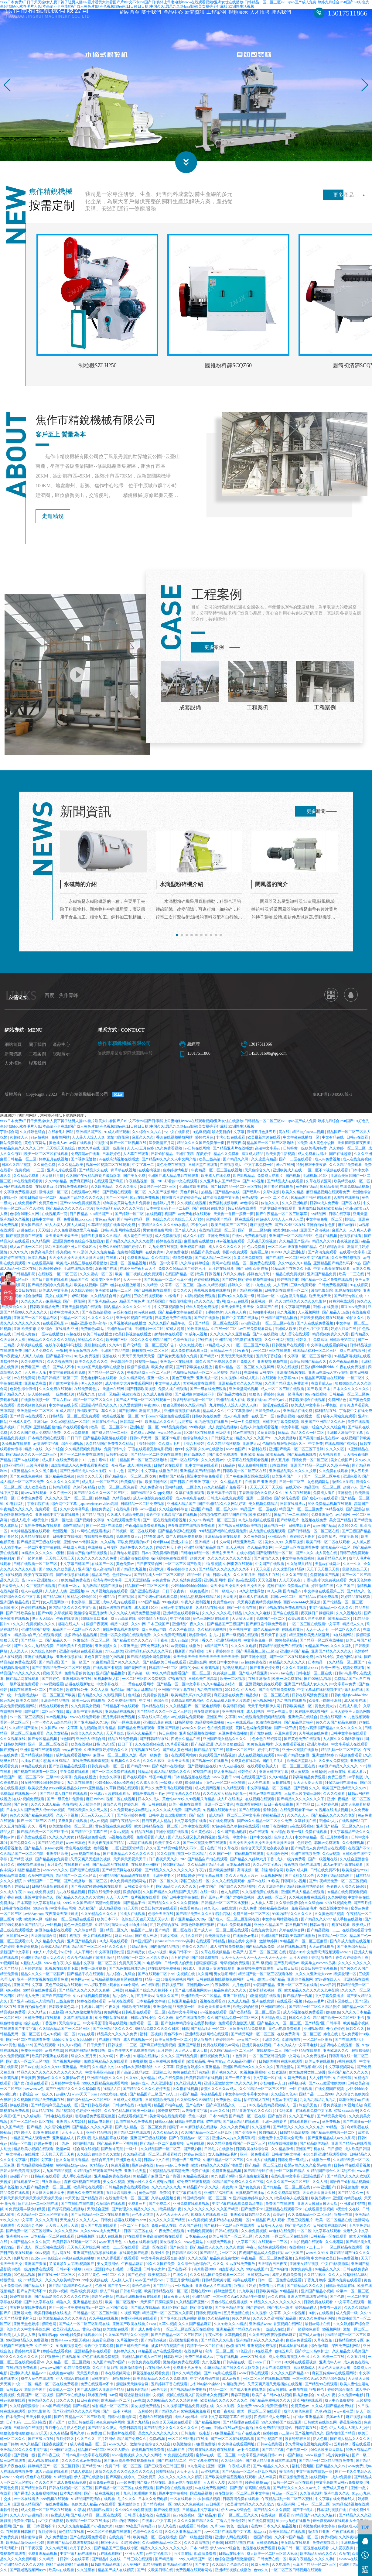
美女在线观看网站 (98, 1939)
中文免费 (315, 1447)
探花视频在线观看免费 (151, 2376)
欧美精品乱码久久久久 (318, 2557)
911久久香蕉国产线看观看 (118, 2261)
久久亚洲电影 (294, 1255)
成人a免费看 (341, 2480)
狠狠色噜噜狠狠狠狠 (198, 1928)
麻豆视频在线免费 (229, 1698)
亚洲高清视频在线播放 (198, 1737)
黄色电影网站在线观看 (99, 1381)
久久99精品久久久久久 (99, 1917)
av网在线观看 (81, 1146)
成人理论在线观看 (295, 1337)
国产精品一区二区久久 (106, 1376)
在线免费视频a (57, 2508)
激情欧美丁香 (88, 1414)
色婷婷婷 (7, 1950)
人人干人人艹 (117, 1901)
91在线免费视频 (261, 2524)
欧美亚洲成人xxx (67, 2333)
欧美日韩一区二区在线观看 (328, 1545)
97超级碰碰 (186, 1879)
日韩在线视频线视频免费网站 (220, 1983)
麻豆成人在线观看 (254, 1600)
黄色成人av (58, 1146)
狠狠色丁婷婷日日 (15, 1890)
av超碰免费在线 (254, 1665)
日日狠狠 (335, 2152)
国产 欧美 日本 (319, 1392)
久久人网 (320, 2185)
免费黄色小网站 (229, 2103)
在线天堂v (294, 1490)
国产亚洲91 (169, 2322)
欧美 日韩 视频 (208, 1277)
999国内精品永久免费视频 (27, 2343)
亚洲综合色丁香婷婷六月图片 (292, 1540)
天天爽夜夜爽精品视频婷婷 (259, 1605)
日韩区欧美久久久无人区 (87, 1813)
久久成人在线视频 (261, 2163)
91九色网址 (196, 2469)
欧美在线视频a (86, 1288)
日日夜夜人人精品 (157, 1824)
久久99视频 (337, 1901)
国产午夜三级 (49, 2458)
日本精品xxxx (196, 2240)
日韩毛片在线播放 (219, 2152)
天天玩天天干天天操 (267, 1490)
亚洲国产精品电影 (116, 1354)
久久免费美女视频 (86, 1709)
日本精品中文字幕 (151, 2004)
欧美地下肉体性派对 (325, 1704)
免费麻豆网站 (81, 1184)
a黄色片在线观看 (39, 2480)
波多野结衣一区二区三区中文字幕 (242, 2497)
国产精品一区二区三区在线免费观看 (124, 2491)
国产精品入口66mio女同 (44, 1851)
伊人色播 (320, 2442)
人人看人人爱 (214, 2486)
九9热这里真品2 (235, 1671)
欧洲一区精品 (109, 1398)
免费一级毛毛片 (290, 1398)
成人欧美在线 (35, 1490)
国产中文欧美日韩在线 (18, 1294)
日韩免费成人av (268, 1414)
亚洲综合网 (198, 1665)
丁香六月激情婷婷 (231, 2524)
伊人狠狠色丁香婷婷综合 (214, 2043)
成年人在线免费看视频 (184, 1540)
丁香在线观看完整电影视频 (150, 1452)
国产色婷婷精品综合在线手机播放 (189, 2026)
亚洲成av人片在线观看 (213, 2289)
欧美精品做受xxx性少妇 (25, 2546)
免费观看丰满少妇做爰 (27, 2212)
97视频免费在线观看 (173, 1419)
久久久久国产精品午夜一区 (170, 1326)
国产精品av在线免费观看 (319, 1600)
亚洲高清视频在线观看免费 (81, 1655)
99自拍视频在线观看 (306, 2245)
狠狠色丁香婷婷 (262, 1398)
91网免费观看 (295, 2081)
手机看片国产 (92, 2010)
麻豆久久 (339, 1233)
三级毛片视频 (37, 1469)
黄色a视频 (250, 1201)
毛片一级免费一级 (154, 1758)
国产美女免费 (134, 1179)
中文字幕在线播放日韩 (159, 1474)
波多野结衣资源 (207, 1715)
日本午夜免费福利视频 (160, 1556)
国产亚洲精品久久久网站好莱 (222, 1507)
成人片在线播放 (230, 1802)
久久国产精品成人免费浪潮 (286, 1387)
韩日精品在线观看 (242, 1212)
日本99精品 (218, 2119)
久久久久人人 (298, 1819)
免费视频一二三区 (30, 1173)
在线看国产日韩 (77, 1868)
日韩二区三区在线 (139, 2234)
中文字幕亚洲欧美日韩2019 (260, 2458)
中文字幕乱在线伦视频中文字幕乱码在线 (330, 1693)
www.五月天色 (111, 2245)
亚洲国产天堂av (63, 2453)
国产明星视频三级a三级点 (257, 1655)
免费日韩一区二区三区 (251, 1917)
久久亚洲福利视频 (279, 1343)
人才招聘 (259, 12)
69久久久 (364, 1305)
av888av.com (34, 1917)
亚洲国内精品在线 (15, 1605)
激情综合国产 (35, 2393)
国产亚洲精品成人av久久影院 (84, 1474)
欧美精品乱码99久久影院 (191, 1698)
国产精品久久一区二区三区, (280, 2026)
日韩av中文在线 (157, 2163)
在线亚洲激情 (259, 1682)
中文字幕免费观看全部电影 (163, 2261)
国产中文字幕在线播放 (240, 1321)
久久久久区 (335, 1452)
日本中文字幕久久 (65, 1316)
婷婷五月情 (97, 2398)
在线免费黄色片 (87, 1392)
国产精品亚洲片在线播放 (233, 1151)
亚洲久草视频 (318, 1747)
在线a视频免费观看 (29, 1802)
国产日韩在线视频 (95, 2108)
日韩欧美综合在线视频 (307, 1403)
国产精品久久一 (58, 1644)
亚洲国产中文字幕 (221, 1720)
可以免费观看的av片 (134, 1545)
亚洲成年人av (330, 2365)
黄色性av (169, 1802)
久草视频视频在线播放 (128, 1326)
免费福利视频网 (130, 1255)
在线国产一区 (102, 1567)
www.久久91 (220, 2114)
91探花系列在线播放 (341, 1786)
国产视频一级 (24, 2458)
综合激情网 (33, 1299)
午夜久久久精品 (195, 1950)
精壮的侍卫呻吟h (126, 2524)
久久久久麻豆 (154, 1764)
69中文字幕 (69, 1731)
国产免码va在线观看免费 (158, 1600)
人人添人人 (19, 1655)
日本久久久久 (300, 2021)
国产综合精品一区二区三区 (89, 2103)
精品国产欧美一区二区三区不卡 (339, 2021)
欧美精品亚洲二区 (336, 1551)
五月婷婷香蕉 (337, 1840)
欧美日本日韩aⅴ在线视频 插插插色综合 (284, 2398)
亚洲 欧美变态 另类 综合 (33, 1332)
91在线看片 (263, 2354)
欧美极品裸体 (132, 1485)
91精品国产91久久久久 (201, 2190)
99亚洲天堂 (129, 1649)
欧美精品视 (275, 1458)
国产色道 (337, 2300)
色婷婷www (122, 1578)
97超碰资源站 (234, 2387)
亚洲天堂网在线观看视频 (40, 1753)
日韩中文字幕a (42, 2163)
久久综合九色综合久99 (230, 2568)
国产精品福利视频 (248, 1294)
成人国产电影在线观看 (99, 2229)
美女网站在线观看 (296, 2546)
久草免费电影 (177, 1255)
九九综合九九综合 (121, 1977)
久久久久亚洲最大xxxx (300, 1671)
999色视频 (170, 1605)
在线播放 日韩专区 (259, 1376)
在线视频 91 (71, 2360)
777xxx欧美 (114, 1655)
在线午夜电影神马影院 (64, 1348)
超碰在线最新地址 (80, 1687)
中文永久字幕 (110, 1780)
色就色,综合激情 (23, 1392)
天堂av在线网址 (328, 1567)
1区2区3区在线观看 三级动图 (207, 1436)
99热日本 (32, 1715)
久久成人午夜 (11, 1895)
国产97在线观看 (26, 1463)
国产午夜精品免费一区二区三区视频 (61, 1671)
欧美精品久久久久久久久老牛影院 (312, 1994)
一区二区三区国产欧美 (251, 1348)
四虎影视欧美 (176, 1819)
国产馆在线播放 (207, 1321)
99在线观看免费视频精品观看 (262, 1720)
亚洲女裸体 (169, 1939)
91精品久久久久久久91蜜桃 (43, 1556)
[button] (365, 85)
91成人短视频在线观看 (256, 1523)
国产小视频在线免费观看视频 (283, 1611)
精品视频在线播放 (210, 1726)
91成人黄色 (260, 2568)
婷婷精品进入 (273, 1819)
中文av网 (223, 1545)
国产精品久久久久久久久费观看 (174, 1906)
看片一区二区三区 (15, 1726)
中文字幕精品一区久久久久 (331, 1611)
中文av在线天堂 (280, 1715)
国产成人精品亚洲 (253, 1676)
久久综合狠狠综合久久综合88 (299, 1906)
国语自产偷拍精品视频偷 (87, 1556)
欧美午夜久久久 (168, 1846)
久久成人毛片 (169, 1447)
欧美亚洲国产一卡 (287, 1480)
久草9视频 (271, 1195)
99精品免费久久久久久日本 (22, 1151)
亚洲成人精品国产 (182, 1507)
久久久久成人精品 (46, 1808)
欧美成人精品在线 (56, 1950)
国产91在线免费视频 (26, 1480)
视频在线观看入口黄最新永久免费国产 (197, 2398)
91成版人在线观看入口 (209, 2218)
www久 (259, 2409)
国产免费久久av (23, 1846)
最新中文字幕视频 (174, 2497)
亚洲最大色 (22, 2316)
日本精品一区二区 (164, 1671)
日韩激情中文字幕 (286, 2158)
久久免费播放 (286, 1441)
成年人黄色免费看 (299, 2415)
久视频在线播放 (347, 1201)
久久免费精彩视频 (346, 1261)
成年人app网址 (186, 2420)
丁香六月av (62, 1403)
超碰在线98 (26, 1233)
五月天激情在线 (237, 2316)
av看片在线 (54, 2054)
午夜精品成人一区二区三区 (149, 1376)
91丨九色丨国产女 (124, 1474)
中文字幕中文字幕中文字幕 (247, 2097)
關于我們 (151, 12)
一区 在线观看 (301, 2092)
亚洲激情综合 (129, 2508)
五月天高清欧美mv (121, 2196)
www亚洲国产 (324, 2190)
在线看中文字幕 (353, 1255)
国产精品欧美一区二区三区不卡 (43, 1835)
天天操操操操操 (39, 2420)
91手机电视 (297, 2086)
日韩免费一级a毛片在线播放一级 (304, 2163)
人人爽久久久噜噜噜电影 (343, 1742)
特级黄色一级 (11, 2283)
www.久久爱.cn (194, 1731)
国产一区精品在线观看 (303, 2054)
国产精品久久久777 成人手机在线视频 (332, 1922)
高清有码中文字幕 (108, 1583)
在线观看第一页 (26, 2185)
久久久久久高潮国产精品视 (275, 2322)
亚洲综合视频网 (300, 1983)
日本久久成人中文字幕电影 (295, 2048)
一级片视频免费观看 (23, 1687)
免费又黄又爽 (130, 1966)
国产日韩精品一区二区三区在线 (236, 1190)
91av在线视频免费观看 (91, 1999)
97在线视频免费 (339, 1906)
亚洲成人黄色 (20, 1425)
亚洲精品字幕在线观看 (93, 2354)
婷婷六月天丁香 (168, 1551)
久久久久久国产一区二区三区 (69, 1501)
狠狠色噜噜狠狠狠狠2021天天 (24, 2436)
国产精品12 (209, 1359)
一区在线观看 (181, 2502)
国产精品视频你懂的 (37, 1758)
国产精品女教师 (34, 2491)
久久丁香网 (37, 1830)
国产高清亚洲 (202, 1747)
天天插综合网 (90, 1808)
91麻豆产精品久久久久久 (338, 1769)
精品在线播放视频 (283, 2147)
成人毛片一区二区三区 (100, 1485)
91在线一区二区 (224, 1332)
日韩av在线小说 (144, 2021)
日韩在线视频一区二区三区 (71, 2491)
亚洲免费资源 (218, 1239)
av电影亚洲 (250, 1326)
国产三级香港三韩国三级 (164, 2469)
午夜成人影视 (239, 2469)
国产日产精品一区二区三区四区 (177, 2338)
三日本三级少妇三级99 (303, 1797)
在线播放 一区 (309, 1419)
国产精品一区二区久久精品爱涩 (315, 2010)
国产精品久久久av (331, 2469)
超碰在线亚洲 (21, 2300)
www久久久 (118, 2447)
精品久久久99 (323, 1244)
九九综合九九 (123, 1999)
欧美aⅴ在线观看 (62, 2573)
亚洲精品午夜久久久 (188, 1627)
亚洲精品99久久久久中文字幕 (24, 2453)
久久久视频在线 (349, 1616)
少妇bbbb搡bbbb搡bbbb (189, 1589)
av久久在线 (276, 2300)
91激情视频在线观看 (264, 1999)
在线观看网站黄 (184, 1758)
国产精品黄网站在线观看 (122, 1873)
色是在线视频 (326, 1239)
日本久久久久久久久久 (351, 1392)
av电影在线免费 (282, 2234)
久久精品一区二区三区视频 (68, 2365)
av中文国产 (208, 1890)
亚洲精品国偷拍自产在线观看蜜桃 (61, 1430)
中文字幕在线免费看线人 (335, 2502)
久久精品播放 (218, 2322)
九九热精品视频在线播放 (102, 1589)
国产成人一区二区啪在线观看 (41, 2251)
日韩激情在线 (123, 2108)
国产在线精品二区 (172, 2464)
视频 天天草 (53, 1676)
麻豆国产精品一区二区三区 (314, 2568)
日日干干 (125, 1747)
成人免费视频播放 (253, 1469)
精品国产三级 (142, 1933)
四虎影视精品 (244, 1179)
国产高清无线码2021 (134, 2076)
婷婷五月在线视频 (54, 1162)
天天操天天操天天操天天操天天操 (76, 1261)
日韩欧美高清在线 (341, 2289)
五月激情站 (285, 2070)
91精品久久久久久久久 (287, 1665)
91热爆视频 (201, 1135)
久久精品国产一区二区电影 (22, 1857)
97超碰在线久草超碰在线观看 (236, 1830)
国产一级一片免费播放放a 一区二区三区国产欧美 (89, 2311)
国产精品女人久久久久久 (176, 1890)
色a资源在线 (235, 2349)
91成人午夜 (326, 2398)
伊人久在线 (167, 2529)
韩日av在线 (30, 2070)
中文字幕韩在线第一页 (314, 2475)
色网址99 (21, 2261)
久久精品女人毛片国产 (351, 2354)
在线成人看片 (350, 1709)
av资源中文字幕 (46, 1447)
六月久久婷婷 (234, 1277)
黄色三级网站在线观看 (211, 1622)
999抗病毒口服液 (94, 1622)
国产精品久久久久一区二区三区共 (101, 1496)
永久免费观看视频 (290, 1747)
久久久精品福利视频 (224, 1447)
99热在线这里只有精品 (191, 2076)
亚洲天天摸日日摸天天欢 (317, 2207)
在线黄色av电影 (246, 1939)
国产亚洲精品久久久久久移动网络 (73, 2092)
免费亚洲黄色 (322, 1518)
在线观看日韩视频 (194, 2529)
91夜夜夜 (241, 1354)
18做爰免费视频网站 (178, 1983)
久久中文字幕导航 (75, 1512)
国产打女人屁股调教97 (50, 1605)
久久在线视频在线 (150, 1747)
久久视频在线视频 (192, 1206)
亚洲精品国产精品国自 (279, 1321)
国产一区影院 (74, 1305)
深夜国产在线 (106, 1272)
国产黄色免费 (249, 2190)
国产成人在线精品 (146, 2311)
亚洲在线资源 (263, 2004)
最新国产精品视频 (190, 1655)
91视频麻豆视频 (253, 2076)
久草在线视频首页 (166, 2201)
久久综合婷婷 (82, 1294)
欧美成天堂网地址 (302, 1764)
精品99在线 (33, 1452)
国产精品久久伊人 (103, 2431)
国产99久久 (304, 1556)
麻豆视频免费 (261, 1228)
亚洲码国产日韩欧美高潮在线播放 (288, 1939)
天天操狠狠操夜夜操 (354, 1146)
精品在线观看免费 (54, 1709)
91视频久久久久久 (126, 1764)
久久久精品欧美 (71, 1168)
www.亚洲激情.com (43, 1583)
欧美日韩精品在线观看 (287, 2535)
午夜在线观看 (343, 2535)
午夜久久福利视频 (196, 1605)
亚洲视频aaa (80, 1594)
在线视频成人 (231, 1168)
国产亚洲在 (355, 1512)
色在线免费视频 (220, 1731)
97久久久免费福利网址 (317, 2322)
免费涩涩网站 (24, 2524)
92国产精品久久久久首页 (30, 2245)
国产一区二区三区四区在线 (32, 2125)
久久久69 (166, 2021)
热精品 (207, 1195)
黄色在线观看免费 (191, 2021)
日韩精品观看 (60, 1490)
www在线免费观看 (85, 1720)
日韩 (185, 2032)
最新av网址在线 (318, 2327)
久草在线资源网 (319, 1184)
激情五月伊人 (150, 1414)
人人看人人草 (262, 1906)
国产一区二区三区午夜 (322, 1480)
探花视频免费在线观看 (170, 1562)
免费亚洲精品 (138, 1261)
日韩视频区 (86, 2240)
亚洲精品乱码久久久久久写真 (120, 1212)
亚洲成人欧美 (286, 1332)
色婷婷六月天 (163, 1206)
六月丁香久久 (202, 1644)
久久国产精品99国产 (109, 2365)
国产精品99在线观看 (321, 2387)
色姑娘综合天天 (332, 1250)
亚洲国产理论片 (274, 2010)
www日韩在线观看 (254, 2376)
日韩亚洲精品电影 (183, 2004)
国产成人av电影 (312, 2338)
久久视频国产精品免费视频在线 (39, 2103)
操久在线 (32, 2026)
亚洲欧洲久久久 (336, 2054)
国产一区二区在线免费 (104, 1529)
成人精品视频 (110, 1912)
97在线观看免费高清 (124, 1523)
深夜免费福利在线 (154, 1649)
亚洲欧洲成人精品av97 (28, 2376)
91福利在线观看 (342, 1305)
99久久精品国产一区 (196, 2562)
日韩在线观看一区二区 (28, 1693)
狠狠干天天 (110, 2546)
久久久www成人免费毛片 (101, 2234)
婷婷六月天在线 (344, 1332)
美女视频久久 (171, 2245)
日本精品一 (317, 1665)
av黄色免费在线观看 (144, 2365)
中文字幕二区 (245, 2245)
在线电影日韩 (127, 1512)
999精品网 (318, 1217)
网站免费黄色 (11, 1146)
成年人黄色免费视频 (202, 1310)
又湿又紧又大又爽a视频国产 (72, 2267)
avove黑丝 (148, 1512)
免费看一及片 (330, 2311)
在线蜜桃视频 (149, 1173)
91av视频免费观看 (230, 1244)
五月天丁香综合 (269, 1359)
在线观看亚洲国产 (146, 1868)
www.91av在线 (282, 1676)
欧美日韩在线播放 (98, 1337)
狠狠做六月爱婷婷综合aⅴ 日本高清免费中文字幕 (201, 1201)
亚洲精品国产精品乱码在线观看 (125, 1879)
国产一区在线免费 (126, 1726)
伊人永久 (249, 1693)
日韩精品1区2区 (185, 2256)
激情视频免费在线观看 (181, 2365)
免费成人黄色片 (336, 2491)
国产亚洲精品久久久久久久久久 (129, 1857)
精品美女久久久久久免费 (117, 2037)
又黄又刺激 (266, 1436)
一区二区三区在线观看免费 (297, 1551)
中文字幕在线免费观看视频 (246, 1463)
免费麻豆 (320, 1343)
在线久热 (56, 1693)
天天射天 (230, 1600)
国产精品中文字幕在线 (89, 1835)
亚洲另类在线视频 (257, 2048)
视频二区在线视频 (121, 1802)
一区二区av (277, 1250)
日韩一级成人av (224, 1594)
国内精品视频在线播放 (35, 2169)
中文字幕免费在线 (204, 2464)
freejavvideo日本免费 (173, 2169)
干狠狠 (61, 1354)
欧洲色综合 (362, 1195)
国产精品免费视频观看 (136, 1731)
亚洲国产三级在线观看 (149, 2141)
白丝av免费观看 (299, 2343)
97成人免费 (248, 1912)
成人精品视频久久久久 (172, 1775)
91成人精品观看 (117, 1135)
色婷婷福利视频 (207, 1283)
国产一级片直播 (30, 1562)
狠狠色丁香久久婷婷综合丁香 (345, 1961)
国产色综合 (179, 2251)
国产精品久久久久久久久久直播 (85, 1994)
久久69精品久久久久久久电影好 (301, 1305)
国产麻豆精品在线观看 (241, 2125)
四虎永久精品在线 (186, 1742)
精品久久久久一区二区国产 (43, 1977)
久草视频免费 (235, 2338)
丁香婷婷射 (214, 1316)
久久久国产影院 (295, 1578)
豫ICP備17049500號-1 (332, 1097)
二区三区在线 (53, 1715)
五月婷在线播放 (221, 1272)
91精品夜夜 (139, 1950)
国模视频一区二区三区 (150, 1354)
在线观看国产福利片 (341, 1447)
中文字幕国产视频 (296, 1310)
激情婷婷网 (268, 1944)
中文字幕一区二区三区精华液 (308, 1359)
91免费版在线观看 (179, 2458)
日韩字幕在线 (306, 2431)
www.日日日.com (268, 2365)
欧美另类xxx (321, 2201)
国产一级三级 (285, 1731)
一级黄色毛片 (197, 1594)
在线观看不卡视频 (108, 1671)
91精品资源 (329, 1190)
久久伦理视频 (353, 1846)
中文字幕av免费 (343, 1687)
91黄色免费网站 (260, 1747)
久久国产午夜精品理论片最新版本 (93, 1179)
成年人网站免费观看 (340, 1419)
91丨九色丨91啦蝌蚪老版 (75, 2147)
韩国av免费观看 (235, 1255)
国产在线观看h (135, 1780)
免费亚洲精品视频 (227, 2174)
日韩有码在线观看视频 (352, 2169)
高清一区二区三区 (220, 2354)
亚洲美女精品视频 (304, 2267)
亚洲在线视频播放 (39, 1660)
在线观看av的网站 (86, 1195)
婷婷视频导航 (288, 1283)
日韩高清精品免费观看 (307, 1780)
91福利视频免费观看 (199, 1299)
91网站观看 (79, 1299)
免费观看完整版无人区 (237, 2026)
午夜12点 (123, 2059)
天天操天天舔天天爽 (58, 2158)
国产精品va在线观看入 (28, 1419)
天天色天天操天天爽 (214, 2010)
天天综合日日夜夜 (273, 2267)
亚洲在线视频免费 (78, 1272)
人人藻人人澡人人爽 (89, 1141)
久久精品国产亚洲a (295, 1244)
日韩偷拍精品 (162, 1157)
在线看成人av (322, 1387)
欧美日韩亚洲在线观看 (50, 2059)
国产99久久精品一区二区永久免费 (265, 1824)
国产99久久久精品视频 (238, 1890)
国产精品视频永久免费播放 (50, 1288)
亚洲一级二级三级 (187, 2163)
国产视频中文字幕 (90, 1523)
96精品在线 (334, 1512)
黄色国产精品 (307, 1190)
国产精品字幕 (273, 2453)
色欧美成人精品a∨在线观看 (94, 2508)
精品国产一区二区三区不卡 (147, 1589)
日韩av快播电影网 (122, 2420)
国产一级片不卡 (238, 2081)
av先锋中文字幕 (195, 2114)
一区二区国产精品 (290, 2174)
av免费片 (94, 2436)
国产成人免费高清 (146, 2333)
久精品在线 (121, 1501)
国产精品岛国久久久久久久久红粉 (62, 2300)
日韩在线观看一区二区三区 (35, 1567)
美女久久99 (274, 1545)
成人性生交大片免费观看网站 (129, 1387)
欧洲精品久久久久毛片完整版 (169, 1425)
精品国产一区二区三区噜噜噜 (271, 1146)
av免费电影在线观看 (195, 1217)
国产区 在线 (351, 1206)
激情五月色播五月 (262, 1135)
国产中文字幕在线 (39, 2305)
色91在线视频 (11, 1578)
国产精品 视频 (93, 1518)
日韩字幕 (334, 2026)
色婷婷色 (305, 1846)
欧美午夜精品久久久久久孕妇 (313, 2562)
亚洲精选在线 (35, 1387)
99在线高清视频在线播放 (119, 1162)
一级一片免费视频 (245, 1425)
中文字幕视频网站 (340, 2070)
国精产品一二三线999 (291, 1518)
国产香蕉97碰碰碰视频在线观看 (97, 1890)
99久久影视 (166, 1857)
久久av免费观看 (76, 1436)
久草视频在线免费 (314, 1737)
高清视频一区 (248, 1873)
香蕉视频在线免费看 (148, 2453)
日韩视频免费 (348, 2190)
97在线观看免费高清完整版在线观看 (154, 2240)
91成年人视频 (196, 1337)
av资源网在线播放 (186, 1649)
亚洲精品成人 (63, 2141)
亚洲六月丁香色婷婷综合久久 (173, 1573)
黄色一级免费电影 (78, 1928)
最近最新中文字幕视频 (84, 1715)
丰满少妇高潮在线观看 (278, 1212)
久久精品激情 (282, 2152)
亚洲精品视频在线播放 (233, 2573)
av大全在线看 (259, 1786)
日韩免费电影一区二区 (106, 1769)
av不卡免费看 (248, 2453)
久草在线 (231, 1851)
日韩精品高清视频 (295, 2136)
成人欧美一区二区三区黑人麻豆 (273, 2557)
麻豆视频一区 (262, 1305)
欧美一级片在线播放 (89, 1704)
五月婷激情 (47, 2535)
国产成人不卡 (64, 1370)
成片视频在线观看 (146, 1901)
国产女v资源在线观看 (31, 2086)
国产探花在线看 (287, 1501)
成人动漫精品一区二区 (88, 2447)
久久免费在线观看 (334, 1474)
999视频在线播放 (31, 1868)
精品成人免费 (28, 1999)
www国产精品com (150, 2283)
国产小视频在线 (270, 2442)
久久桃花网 (334, 2245)
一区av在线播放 (51, 1337)
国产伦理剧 (128, 1414)
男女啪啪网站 (225, 1977)
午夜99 (217, 2546)
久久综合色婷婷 (44, 1655)
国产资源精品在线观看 (67, 1769)
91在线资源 (342, 2081)
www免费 (355, 2469)
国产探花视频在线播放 (66, 2212)
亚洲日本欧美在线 (194, 1190)
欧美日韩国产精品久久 (308, 1365)
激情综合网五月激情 (91, 1616)
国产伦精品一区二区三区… (345, 1605)
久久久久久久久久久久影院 (180, 2480)
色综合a (53, 2261)
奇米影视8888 (205, 2272)
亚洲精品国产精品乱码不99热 (337, 1266)
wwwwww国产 (51, 2371)
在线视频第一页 (55, 1217)
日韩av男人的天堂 (179, 1966)
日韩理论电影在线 (139, 2518)
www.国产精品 (324, 1529)
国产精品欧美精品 (314, 2147)
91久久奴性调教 (189, 1348)
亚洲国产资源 (35, 2267)
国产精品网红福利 (299, 1726)
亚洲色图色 (352, 1480)
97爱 (299, 1168)
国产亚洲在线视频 (145, 1594)
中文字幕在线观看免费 (67, 1376)
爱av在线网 (285, 1168)
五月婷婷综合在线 (164, 1928)
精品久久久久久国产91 (254, 1441)
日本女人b (14, 1813)
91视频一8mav (147, 1365)
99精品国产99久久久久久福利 (329, 1649)
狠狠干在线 (343, 2218)
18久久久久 (65, 2404)
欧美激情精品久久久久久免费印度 (161, 2382)
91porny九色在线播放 (293, 2524)
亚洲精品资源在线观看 (223, 1540)
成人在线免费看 (171, 2081)
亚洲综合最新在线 (158, 1726)
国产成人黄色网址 (177, 1753)
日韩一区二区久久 (164, 1884)
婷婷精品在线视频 (356, 1600)
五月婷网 (302, 2261)
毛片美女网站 (338, 2458)
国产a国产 (57, 2426)
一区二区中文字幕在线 (43, 1551)
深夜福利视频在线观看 (82, 2185)
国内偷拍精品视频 (165, 1950)
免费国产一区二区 (271, 1622)
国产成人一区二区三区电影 (28, 2065)
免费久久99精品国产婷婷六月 (123, 1250)
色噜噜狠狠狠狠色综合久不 (284, 1447)
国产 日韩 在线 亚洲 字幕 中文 (194, 1485)
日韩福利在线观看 (46, 2179)
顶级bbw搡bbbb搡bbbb (129, 1928)
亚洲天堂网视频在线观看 (81, 1310)
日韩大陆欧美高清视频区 (20, 2174)
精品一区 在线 (199, 1578)
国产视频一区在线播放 (210, 1764)
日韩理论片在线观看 (120, 2436)
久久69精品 (278, 1780)
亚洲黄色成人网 (129, 2163)
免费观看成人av (129, 1540)
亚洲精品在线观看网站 (181, 1616)
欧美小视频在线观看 (186, 1808)
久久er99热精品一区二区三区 (212, 1523)
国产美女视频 (201, 2311)
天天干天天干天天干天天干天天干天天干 (206, 1660)
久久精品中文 (103, 2070)
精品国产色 (101, 1578)
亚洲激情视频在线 (291, 1376)
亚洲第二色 (162, 2076)
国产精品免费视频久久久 (270, 2404)
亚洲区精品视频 (99, 2136)
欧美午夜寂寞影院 (39, 1578)
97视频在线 (202, 1775)
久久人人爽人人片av (242, 1879)
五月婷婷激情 (32, 1972)
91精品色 (228, 1469)
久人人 (132, 1151)
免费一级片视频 (93, 1972)
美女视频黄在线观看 (200, 1387)
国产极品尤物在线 (232, 1398)
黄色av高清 (307, 1731)
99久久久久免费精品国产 (151, 1343)
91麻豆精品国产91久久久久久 (116, 1665)
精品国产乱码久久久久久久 (82, 1201)
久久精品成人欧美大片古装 (228, 1704)
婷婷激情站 (198, 1638)
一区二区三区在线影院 (290, 2240)
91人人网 (274, 1594)
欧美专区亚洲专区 (106, 1283)
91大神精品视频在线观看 (30, 1534)
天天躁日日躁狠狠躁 (157, 2305)
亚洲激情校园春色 (184, 2343)
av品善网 (343, 1518)
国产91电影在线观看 (220, 2376)
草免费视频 (331, 2125)
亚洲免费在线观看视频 (191, 2207)
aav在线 (139, 2404)
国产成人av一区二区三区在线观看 (221, 1933)
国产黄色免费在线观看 (302, 1742)
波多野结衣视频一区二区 (193, 1403)
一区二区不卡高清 (135, 2229)
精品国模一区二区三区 (323, 1490)
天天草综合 (115, 1737)
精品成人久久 (214, 1414)
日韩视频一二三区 (123, 2048)
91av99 (276, 1255)
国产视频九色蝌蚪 (68, 2065)
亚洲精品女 (136, 1955)
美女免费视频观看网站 (18, 1709)
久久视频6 (229, 1381)
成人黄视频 (300, 1775)
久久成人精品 (239, 2004)
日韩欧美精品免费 (45, 1310)
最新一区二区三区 (241, 1753)
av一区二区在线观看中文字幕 (228, 2535)
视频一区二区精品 (192, 1857)
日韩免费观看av (209, 2316)
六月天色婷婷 (360, 1583)
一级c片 (132, 2152)
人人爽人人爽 (235, 1316)
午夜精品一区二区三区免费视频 (267, 2261)
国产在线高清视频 (97, 1316)
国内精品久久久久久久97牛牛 (128, 1310)
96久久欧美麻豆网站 (327, 2453)
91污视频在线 (145, 1316)
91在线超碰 (278, 1469)
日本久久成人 (149, 1802)
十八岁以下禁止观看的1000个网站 (112, 1988)
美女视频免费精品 (263, 1507)
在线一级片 (209, 1895)
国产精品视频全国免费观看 (149, 1660)
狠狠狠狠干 (121, 2382)
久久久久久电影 (257, 1616)
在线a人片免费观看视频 (259, 1430)
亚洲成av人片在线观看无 (110, 1797)
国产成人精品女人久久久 (350, 2442)
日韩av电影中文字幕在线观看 (86, 2458)
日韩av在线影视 (270, 2447)
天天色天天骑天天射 (319, 2196)
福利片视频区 (303, 2469)
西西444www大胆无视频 (70, 2343)
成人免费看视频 (168, 1239)
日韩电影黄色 (299, 1529)
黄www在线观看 (34, 1496)
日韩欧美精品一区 (298, 1709)
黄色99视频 (197, 2119)
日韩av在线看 (357, 1141)
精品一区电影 (21, 2147)
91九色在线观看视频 (141, 2245)
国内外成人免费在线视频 (350, 1944)
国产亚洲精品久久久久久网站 (77, 2415)
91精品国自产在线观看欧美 (160, 2354)
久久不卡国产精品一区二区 (297, 2540)
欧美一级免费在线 (287, 1682)
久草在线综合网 (292, 1933)
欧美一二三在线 (352, 1277)
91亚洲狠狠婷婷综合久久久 (106, 1753)
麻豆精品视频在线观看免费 (328, 1195)
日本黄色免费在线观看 (173, 1321)
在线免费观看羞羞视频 (121, 1633)
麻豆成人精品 (252, 1157)
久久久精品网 (56, 2551)
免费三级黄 (337, 1780)
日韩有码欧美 (117, 1458)
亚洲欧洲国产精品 (295, 1655)
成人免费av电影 (155, 1633)
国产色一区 (22, 2529)
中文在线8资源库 (335, 2267)
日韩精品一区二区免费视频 (143, 1507)
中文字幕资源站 (240, 1414)
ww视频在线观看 (214, 2015)
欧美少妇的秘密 (246, 2010)
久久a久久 (363, 1463)
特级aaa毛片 (315, 2004)
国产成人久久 (186, 1233)
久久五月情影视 (13, 1830)
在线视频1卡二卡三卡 (307, 2251)
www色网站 (194, 2245)
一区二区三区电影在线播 (188, 2442)
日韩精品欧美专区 (217, 2283)
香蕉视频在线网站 (288, 2327)
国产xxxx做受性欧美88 (327, 2086)
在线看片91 (115, 1261)
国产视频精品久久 (310, 2436)
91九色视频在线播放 (212, 1425)
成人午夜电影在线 (191, 1501)
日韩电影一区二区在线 (314, 1676)
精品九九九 (86, 1398)
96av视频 (42, 2256)
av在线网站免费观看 (188, 1720)
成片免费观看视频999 (73, 1758)
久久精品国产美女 (24, 1731)
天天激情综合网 (44, 1939)
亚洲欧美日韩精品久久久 (250, 2218)
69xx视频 (14, 1994)
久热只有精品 (84, 1490)
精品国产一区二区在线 (259, 1512)
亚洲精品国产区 (89, 1135)
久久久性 (262, 2240)
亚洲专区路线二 (340, 2004)
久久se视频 (331, 1857)
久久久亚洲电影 (295, 1206)
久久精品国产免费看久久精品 (110, 1447)
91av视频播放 (57, 1720)
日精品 (284, 1436)
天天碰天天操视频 (262, 1244)
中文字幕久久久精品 (184, 1797)
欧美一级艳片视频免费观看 (343, 1671)
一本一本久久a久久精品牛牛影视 (239, 2300)
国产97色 (229, 1283)
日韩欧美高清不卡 (139, 1890)
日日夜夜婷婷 (88, 2404)
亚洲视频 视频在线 (272, 1365)
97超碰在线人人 (328, 1983)
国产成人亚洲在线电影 (248, 2393)
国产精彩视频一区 (158, 2508)
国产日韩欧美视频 (141, 1392)
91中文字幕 (165, 2070)
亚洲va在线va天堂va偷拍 (328, 1376)
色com (206, 2431)
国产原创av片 (212, 1901)
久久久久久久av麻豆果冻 (41, 1305)
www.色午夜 (54, 1966)
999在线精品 (73, 1529)
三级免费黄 (65, 2004)
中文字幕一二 (143, 1168)
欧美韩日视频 (234, 1709)
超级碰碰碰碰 (50, 1272)
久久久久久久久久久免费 (97, 1562)
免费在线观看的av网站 (221, 2048)
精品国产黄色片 (132, 1305)
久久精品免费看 (26, 1179)
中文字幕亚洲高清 (100, 2076)
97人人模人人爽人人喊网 (65, 1228)
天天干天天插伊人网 (264, 1709)
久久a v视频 (119, 1835)
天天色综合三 (70, 2026)
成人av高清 (179, 1644)
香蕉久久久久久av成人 (218, 2092)
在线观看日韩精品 (211, 1944)
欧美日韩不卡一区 (184, 1955)
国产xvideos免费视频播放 (80, 1206)
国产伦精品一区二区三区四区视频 (249, 2475)
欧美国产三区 (117, 1343)
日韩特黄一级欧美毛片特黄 (305, 1151)
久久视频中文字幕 (267, 2316)
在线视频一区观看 (276, 2518)
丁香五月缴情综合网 (183, 2283)
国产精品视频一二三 (324, 1933)
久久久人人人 (87, 2223)
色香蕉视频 (286, 1419)
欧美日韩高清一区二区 (39, 1201)
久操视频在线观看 (17, 1447)
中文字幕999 (180, 1622)
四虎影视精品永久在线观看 (106, 2065)
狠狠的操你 (190, 1671)
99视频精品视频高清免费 (169, 2174)
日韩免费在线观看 (319, 2305)
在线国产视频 (110, 2043)
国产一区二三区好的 (255, 1233)
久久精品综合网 (103, 1299)
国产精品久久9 (167, 2415)
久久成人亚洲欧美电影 (125, 1518)
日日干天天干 (94, 2048)
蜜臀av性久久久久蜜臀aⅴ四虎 (61, 2081)
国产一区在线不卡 (184, 1463)
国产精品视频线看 (302, 1458)
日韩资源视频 (267, 2546)
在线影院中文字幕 (334, 1912)
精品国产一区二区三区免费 (301, 1512)
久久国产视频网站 (163, 1195)
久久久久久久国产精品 (167, 2223)
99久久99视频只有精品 (197, 1802)
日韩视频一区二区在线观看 (134, 1534)
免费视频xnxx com (78, 1223)
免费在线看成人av (199, 2360)
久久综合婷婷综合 (195, 1266)
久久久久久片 (246, 2086)
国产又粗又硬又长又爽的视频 (192, 1840)
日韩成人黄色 (24, 1337)
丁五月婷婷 (143, 2415)
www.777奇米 (12, 2480)
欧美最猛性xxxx (355, 1873)
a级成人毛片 (250, 1381)
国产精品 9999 (139, 1769)
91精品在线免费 (34, 1769)
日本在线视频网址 (116, 2376)
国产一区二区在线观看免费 (291, 1660)
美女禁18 (229, 2190)
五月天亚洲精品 (138, 1583)
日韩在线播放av (293, 1507)
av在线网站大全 (158, 2371)
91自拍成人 (268, 2136)
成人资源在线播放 (223, 1430)
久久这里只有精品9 (289, 1573)
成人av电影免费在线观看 (153, 1501)
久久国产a (49, 1731)
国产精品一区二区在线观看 (217, 1326)
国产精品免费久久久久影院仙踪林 (203, 1917)
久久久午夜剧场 (182, 1633)
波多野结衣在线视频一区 (339, 2048)
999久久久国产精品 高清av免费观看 (92, 1906)
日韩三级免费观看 (355, 1556)
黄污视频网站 (264, 1704)
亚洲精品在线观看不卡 (284, 2212)
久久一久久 (352, 1567)
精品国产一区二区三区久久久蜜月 (100, 1950)
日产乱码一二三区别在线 (38, 2207)
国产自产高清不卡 (57, 1999)
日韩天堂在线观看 (203, 1168)
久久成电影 (32, 2119)
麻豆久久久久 (143, 1141)
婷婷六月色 (204, 1141)
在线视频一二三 (269, 2054)
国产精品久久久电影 (217, 2343)
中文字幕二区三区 (86, 1605)
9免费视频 (139, 2065)
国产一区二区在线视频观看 (232, 2442)
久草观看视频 (177, 1747)
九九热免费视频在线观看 (41, 1529)
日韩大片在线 (269, 1578)
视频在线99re (202, 2294)
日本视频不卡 (44, 2529)
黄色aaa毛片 (105, 1223)
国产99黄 (45, 1616)
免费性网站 (60, 1141)
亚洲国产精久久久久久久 (331, 1655)
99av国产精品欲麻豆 (293, 1758)
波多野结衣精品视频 (81, 1638)
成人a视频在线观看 (44, 2464)
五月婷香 (165, 2054)
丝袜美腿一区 (184, 2010)
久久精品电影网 (260, 1551)
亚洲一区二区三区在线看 (48, 1747)
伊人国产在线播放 (89, 2480)
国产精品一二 (32, 1644)
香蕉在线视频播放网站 (174, 1141)
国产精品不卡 (134, 1906)
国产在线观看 (250, 1813)
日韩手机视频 (70, 1939)
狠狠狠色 (333, 2015)
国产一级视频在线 (323, 1862)
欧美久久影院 (27, 1704)
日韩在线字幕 (340, 1217)
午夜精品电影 (211, 2097)
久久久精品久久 (166, 2136)
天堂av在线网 (113, 1392)
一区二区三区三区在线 (297, 1769)
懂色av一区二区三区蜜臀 (226, 1786)
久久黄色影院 (255, 1540)
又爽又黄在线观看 (73, 1824)
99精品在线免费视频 (288, 1277)
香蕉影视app (48, 2338)
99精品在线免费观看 (40, 1994)
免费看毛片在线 (271, 2289)
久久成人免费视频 (158, 1398)
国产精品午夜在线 (209, 1753)
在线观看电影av (56, 1326)
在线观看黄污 (293, 1633)
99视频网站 (331, 2333)
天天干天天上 (72, 2136)
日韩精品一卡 (221, 1354)
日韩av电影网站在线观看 (121, 1233)
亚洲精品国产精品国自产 (200, 1474)
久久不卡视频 (67, 1819)
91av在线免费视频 (145, 1201)
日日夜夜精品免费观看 (248, 2032)
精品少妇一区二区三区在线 (267, 1698)
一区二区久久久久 (346, 1633)
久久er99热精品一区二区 (70, 1425)
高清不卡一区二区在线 (205, 2349)
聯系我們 (281, 12)
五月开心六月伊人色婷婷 (65, 2431)
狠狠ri (120, 2529)
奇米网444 (161, 1545)
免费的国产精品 (172, 1480)
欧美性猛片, (328, 1540)
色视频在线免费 (314, 1523)
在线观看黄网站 (249, 1808)
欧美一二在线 (334, 2360)
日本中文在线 (261, 1840)
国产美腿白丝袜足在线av (319, 1441)
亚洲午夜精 (185, 1157)
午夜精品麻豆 (132, 2267)
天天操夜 (28, 2081)
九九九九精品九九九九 (318, 2103)
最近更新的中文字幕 (228, 1135)
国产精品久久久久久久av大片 (70, 1212)
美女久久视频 (114, 2185)
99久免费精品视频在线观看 (330, 1507)
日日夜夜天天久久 (163, 1862)
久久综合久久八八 (147, 1135)
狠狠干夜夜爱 (316, 1168)
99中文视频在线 (182, 1977)
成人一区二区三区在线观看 (283, 1392)
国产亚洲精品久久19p (91, 1726)
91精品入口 (112, 2092)
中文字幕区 (290, 1430)
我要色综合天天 (355, 1573)
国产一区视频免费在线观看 (205, 1846)
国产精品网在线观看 (23, 1682)
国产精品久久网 (236, 1162)
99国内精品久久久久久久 (292, 1917)
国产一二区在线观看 (296, 1162)
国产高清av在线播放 (169, 1769)
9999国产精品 (149, 1605)
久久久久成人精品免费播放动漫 (135, 1616)
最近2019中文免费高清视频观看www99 (320, 1955)
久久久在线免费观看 (229, 1884)
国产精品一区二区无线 (263, 2169)
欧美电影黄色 (39, 2415)
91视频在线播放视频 (332, 1813)
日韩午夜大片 (154, 2272)
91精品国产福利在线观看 (311, 1201)
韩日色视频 (168, 1737)
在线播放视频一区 (36, 1403)
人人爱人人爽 (24, 2338)
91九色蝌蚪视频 (192, 2322)
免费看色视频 (103, 2343)
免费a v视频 (59, 2294)
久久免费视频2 (33, 1365)
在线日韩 (214, 1851)
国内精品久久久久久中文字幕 (73, 1611)
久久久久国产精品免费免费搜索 (214, 2261)
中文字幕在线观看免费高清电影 (238, 2207)
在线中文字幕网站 (183, 2015)
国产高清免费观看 (323, 1255)
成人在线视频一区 (138, 2043)
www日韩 (327, 1988)
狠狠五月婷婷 (245, 2289)
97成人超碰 (175, 1332)
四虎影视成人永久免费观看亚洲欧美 (80, 1469)
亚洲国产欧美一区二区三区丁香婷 (296, 1452)
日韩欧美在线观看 (136, 2010)
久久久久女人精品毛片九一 (225, 1797)
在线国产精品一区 (180, 1277)
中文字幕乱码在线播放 (78, 2557)
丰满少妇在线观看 (231, 1141)
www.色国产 (236, 1452)
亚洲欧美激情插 (222, 1873)
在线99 (256, 2529)
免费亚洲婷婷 (32, 2054)
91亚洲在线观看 (46, 2136)
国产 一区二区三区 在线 (36, 1824)
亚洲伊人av (251, 1447)
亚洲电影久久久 (337, 2497)
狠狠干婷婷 (9, 2447)
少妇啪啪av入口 (273, 2086)
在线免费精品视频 (355, 1190)
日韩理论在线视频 (28, 2431)
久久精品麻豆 (315, 2278)
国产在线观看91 (47, 2048)
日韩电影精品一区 (195, 1556)
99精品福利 (289, 2294)
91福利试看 (284, 2114)
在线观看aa (44, 1190)
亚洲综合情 (162, 2010)
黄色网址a (112, 2015)
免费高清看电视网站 (188, 1704)
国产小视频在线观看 (73, 1578)
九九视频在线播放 (292, 1704)
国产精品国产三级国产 (225, 1627)
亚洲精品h (107, 1600)
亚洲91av (41, 1425)
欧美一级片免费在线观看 (307, 1835)
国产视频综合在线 (202, 1769)
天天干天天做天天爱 (138, 1359)
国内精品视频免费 (260, 1950)
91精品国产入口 (216, 1649)
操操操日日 (194, 1786)
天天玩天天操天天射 (237, 1359)
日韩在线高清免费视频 (310, 1698)
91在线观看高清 (41, 1266)
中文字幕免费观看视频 (18, 1195)
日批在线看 (281, 1786)
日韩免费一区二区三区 (310, 1463)
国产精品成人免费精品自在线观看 (318, 1851)
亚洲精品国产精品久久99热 (238, 2333)
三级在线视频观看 (149, 1299)
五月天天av (145, 1999)
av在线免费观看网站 (256, 1332)
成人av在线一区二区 (26, 1250)
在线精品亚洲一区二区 (217, 1233)
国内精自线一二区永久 (183, 1490)
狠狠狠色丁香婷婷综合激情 (331, 2393)
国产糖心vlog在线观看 (320, 1501)
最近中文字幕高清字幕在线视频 (172, 1518)
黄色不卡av (173, 2037)
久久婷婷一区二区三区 (348, 1151)
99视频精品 (165, 2475)
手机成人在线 (74, 1551)
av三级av (286, 2436)
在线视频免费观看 (99, 1540)
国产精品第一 (166, 2562)
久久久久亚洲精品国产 (183, 2535)
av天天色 (71, 2201)
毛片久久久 (127, 2502)
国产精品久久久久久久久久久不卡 (226, 1573)
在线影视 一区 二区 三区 (58, 1277)
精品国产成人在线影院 (116, 2573)
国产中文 (202, 2568)
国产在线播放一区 (357, 2125)
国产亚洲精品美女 (230, 2311)
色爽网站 (69, 1808)
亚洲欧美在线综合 (303, 1720)
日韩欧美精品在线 (106, 2568)
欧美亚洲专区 (156, 1485)
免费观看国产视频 (325, 1578)
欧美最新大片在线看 (264, 1141)
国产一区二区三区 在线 (268, 1955)
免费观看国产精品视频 (217, 1758)
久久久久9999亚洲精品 (59, 2070)
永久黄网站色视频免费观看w (308, 2447)
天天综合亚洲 (98, 2212)
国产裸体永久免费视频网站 (35, 2497)
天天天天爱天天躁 (308, 1786)
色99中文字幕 (185, 1452)
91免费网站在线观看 (112, 2021)
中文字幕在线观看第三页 (324, 1594)
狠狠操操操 (360, 2054)
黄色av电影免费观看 (285, 2032)
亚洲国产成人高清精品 (96, 1573)
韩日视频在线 (296, 1928)
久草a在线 (323, 2415)
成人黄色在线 (326, 1556)
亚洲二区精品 (234, 1999)
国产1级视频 (262, 1966)
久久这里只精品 (300, 1567)
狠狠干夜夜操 (224, 2415)
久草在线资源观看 (190, 1496)
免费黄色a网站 (92, 1332)
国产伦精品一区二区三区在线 (287, 2190)
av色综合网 (250, 1206)
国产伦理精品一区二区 (275, 1556)
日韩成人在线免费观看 (225, 1501)
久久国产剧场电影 (232, 1835)
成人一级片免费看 (291, 1862)
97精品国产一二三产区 (43, 1884)
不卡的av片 (200, 1228)
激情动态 (286, 2475)
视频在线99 (111, 1359)
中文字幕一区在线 (268, 2081)
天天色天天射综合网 (84, 2251)
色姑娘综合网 (122, 1365)
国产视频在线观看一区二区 (124, 1195)
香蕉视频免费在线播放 (212, 1294)
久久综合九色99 (284, 2097)
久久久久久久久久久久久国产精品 (211, 2212)
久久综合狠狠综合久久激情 (99, 2158)
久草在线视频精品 (216, 1955)
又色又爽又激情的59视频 (104, 1660)
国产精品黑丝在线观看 (111, 1868)
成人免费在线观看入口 (189, 1354)
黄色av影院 (91, 2333)
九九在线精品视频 (71, 1895)
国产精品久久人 (13, 1398)
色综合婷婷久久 (196, 1441)
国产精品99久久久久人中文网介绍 (169, 1162)
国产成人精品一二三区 (213, 1261)
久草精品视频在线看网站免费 (112, 1228)
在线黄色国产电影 (134, 2256)
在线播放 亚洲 (67, 1332)
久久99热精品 (56, 1184)
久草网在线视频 (41, 1879)
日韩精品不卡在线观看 (121, 1709)
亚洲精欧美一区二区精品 (201, 1999)
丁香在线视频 (227, 2360)
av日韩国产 (215, 2508)
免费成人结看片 (270, 1179)
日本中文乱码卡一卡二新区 (168, 1212)
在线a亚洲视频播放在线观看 (139, 2300)
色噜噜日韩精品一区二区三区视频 (201, 1376)
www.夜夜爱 (72, 1753)
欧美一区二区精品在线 (334, 2223)
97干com (148, 1419)
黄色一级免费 (238, 2529)
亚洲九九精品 (138, 2426)
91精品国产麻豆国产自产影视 (157, 2179)
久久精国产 (87, 1912)
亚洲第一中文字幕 (233, 1840)
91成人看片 (357, 1775)
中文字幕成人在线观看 (350, 1747)
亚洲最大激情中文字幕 (345, 1436)
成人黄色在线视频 (138, 1239)
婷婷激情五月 (225, 2294)
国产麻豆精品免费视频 (158, 2048)
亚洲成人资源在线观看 (217, 1972)
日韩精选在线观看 (169, 1469)
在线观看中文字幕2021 (280, 1381)
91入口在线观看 (298, 1496)
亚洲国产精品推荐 (111, 1676)
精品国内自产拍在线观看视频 (38, 1638)
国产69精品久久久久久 (305, 2289)
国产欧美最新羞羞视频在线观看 (231, 2480)
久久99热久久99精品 (295, 1266)
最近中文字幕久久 (39, 1901)
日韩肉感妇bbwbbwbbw (350, 1698)
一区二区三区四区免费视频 (144, 1682)
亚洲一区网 (217, 2469)
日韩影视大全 (222, 1441)
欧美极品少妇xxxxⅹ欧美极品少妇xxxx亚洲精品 (66, 1791)
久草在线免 (323, 2343)
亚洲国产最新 (189, 2048)
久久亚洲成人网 (189, 2086)
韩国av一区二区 (284, 1600)
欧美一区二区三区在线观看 (46, 1157)
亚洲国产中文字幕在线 (176, 1693)
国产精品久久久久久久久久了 (301, 1802)
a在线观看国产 (111, 2557)
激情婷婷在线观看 (169, 1337)
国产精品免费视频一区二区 (333, 2136)
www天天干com (85, 2097)
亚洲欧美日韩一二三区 (113, 1294)
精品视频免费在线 (92, 1840)
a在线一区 (10, 1201)
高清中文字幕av (268, 1151)
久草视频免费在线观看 (110, 1594)
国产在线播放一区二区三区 (85, 1884)
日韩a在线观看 (227, 2234)
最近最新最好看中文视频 (144, 2398)
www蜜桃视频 (123, 2458)
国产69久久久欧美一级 (236, 1299)
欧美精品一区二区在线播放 (88, 2524)
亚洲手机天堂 (135, 2174)
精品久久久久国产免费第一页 (201, 1146)
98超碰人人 (19, 1141)
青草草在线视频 (124, 1173)
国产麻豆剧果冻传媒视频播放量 (130, 2464)
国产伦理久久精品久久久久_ (134, 2212)
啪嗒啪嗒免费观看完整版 (95, 2119)
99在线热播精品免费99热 (85, 2054)
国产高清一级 (139, 1676)
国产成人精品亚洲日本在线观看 (271, 2464)
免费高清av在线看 (86, 1157)
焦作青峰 (68, 998)
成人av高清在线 (124, 1622)
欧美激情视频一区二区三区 (71, 1830)
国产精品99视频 (154, 2343)
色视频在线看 (351, 1239)
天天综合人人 (13, 1589)
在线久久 (180, 2278)
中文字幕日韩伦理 (110, 1955)
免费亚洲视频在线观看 (139, 2322)
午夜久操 (112, 2010)
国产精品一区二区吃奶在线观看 (157, 1458)
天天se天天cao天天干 (97, 1819)
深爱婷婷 (204, 1157)
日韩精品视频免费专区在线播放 (117, 1983)
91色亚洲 (244, 2354)
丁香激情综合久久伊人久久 (261, 1496)
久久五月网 (356, 2360)
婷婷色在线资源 (169, 1244)
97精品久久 (33, 2283)
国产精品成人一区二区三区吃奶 (131, 1480)
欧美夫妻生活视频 (281, 1157)
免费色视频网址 (325, 2546)
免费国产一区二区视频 (35, 2398)
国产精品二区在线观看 (132, 2136)
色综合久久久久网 (148, 2535)
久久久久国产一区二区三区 (288, 2185)
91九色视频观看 (357, 1720)
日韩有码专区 (131, 2294)
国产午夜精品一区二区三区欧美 (80, 2420)
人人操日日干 (320, 2081)
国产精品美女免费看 (52, 1862)
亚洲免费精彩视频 (254, 2179)
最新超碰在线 (95, 1348)
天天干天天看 (178, 1764)
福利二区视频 (151, 2037)
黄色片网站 (189, 1195)
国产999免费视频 (205, 1961)
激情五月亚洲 (319, 2535)
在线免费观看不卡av (149, 1797)
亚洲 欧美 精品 (252, 1458)
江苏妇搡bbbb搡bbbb (318, 1370)
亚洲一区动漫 (62, 1523)
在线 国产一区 (263, 1419)
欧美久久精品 (293, 1195)
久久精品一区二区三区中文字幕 (43, 2218)
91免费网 (144, 2108)
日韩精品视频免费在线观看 (281, 1649)
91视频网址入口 (107, 1682)
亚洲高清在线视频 (135, 1562)
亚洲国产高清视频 (315, 1233)
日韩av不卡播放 (69, 2272)
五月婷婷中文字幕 (66, 2086)
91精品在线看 (142, 1835)
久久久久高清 (46, 2223)
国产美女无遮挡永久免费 (177, 1359)
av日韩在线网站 (198, 1151)
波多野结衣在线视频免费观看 (192, 1529)
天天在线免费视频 (276, 2371)
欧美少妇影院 (162, 1370)
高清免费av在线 (102, 2486)
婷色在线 (331, 2037)
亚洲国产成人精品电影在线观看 (174, 1179)
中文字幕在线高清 (187, 2196)
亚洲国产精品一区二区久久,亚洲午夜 (320, 1469)
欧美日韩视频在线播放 (133, 1337)
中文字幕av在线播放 (22, 2158)
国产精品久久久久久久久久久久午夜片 (176, 1873)
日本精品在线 (153, 1709)
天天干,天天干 (317, 1633)
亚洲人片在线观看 (62, 1173)
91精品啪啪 (63, 2480)
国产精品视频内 (207, 2426)
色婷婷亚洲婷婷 (89, 2114)
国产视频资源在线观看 (24, 1239)
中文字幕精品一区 (310, 1840)
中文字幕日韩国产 (75, 1567)
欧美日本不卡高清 (222, 1496)
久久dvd (115, 1348)
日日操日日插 (287, 1972)
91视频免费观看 (349, 1758)
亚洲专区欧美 (57, 1857)
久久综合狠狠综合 (230, 1747)
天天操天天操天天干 (62, 1239)
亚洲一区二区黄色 (219, 1808)
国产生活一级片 (280, 2311)
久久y (150, 1851)
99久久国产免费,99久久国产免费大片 (226, 1365)
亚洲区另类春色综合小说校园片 (78, 1244)
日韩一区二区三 (292, 1485)
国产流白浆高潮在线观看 (250, 2491)
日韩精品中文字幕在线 (201, 2513)
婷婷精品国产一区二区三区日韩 (54, 2469)
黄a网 (220, 1305)
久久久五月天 (244, 1578)
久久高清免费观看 (187, 1583)
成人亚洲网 (286, 2508)
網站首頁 (129, 12)
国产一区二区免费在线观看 (82, 1458)
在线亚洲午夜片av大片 (138, 1272)
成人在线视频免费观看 (256, 1758)
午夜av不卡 (214, 2338)
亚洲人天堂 (134, 2557)
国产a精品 (81, 2409)
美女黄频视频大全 (84, 1354)
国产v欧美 (193, 1813)
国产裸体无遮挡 (84, 1162)
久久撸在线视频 (185, 2092)
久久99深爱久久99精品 (195, 2103)
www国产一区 (248, 2043)
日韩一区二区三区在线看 (293, 2486)
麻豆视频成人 (304, 2371)
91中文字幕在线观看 (202, 1469)
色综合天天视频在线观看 (172, 2426)
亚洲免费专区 (163, 1879)
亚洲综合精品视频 (55, 1704)
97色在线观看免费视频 (101, 2360)
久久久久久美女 (62, 1840)
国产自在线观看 (286, 1616)
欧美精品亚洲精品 (178, 2568)
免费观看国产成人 (151, 1840)
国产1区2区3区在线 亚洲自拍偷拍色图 (305, 1228)
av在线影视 (151, 1988)
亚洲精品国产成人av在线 (141, 2360)
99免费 (302, 1146)
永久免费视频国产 (15, 2059)
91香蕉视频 (210, 1671)
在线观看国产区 (254, 1780)
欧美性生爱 (160, 2256)
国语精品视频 (201, 2497)
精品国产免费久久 (132, 2442)
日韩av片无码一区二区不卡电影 (155, 1441)
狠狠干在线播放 (275, 1830)
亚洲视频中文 (240, 1633)
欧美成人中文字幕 (54, 1294)
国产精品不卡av (59, 1359)
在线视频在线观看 (260, 1802)
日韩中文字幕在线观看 (349, 1737)
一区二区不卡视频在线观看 (326, 1173)
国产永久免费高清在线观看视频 (167, 1791)
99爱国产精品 (264, 1988)
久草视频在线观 (30, 1348)
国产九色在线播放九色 (127, 1972)
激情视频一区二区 (54, 1195)
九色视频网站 (318, 1485)
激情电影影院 (118, 1141)
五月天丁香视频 (274, 1638)
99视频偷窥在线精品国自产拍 (224, 1518)
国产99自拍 (279, 2272)
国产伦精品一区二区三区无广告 (149, 1348)
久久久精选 (37, 2015)
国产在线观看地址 (350, 2043)
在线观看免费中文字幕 (314, 2114)
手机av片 (7, 1840)
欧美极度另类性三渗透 (307, 2076)
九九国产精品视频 (58, 2174)
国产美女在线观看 (32, 1840)
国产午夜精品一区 (125, 1824)
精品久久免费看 (226, 1157)
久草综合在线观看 (111, 2207)
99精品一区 (335, 2130)
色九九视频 (286, 1316)
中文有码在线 (333, 1141)
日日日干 (74, 1441)
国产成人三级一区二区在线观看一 (143, 1403)
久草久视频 (168, 2327)
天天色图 (263, 1573)
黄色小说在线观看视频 (229, 2305)
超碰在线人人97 (71, 1627)
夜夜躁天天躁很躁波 (62, 1917)
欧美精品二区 (339, 1622)
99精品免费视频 (174, 1430)
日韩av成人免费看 (325, 1206)
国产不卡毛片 (303, 2513)
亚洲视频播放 (233, 1715)
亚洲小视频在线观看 (172, 1835)
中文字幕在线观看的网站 (327, 1348)
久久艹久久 (86, 2442)
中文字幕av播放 (210, 1879)
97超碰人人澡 (31, 1966)
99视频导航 (9, 1966)
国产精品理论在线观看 (241, 2426)
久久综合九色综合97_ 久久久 (201, 2267)
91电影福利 (15, 1507)
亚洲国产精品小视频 (318, 2294)
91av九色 (7, 1704)
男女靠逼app (52, 2185)
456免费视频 (182, 1261)
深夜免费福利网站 (346, 2349)
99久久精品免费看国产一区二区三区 (181, 1676)
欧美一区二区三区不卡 (109, 1430)
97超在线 (73, 1337)
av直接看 (56, 2015)
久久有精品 (59, 2436)
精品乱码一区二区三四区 (341, 1753)
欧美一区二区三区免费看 (118, 1490)
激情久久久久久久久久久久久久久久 (124, 2475)
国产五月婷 (362, 1906)
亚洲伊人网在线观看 (231, 2540)
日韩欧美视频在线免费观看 (281, 2065)
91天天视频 (235, 1551)
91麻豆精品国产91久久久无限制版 (232, 2371)
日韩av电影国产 (101, 2125)
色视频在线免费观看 (259, 2551)
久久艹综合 (54, 1452)
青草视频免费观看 (235, 1966)
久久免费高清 (151, 1490)
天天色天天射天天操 (191, 2054)
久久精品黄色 (89, 2278)
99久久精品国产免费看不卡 (226, 1490)
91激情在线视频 (269, 1726)
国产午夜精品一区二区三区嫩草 (282, 1217)
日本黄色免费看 (30, 1501)
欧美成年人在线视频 (292, 2201)
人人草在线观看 (136, 1157)
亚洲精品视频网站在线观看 (207, 2037)
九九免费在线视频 (163, 1250)
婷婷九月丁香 (269, 1753)
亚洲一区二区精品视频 (128, 1266)
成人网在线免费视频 (227, 1950)
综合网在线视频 (86, 2152)
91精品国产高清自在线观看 (323, 1381)
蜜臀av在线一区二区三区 (216, 2458)
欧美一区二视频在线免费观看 (139, 1277)
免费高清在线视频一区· (19, 1797)
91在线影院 (359, 1288)
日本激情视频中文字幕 (317, 2529)
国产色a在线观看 (242, 1583)
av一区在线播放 (254, 2360)
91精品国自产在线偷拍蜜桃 (169, 1305)
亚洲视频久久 (106, 1649)
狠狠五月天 (284, 2354)
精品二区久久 (117, 1933)
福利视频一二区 (107, 1851)
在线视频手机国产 (161, 1217)
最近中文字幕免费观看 (205, 1480)
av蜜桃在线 (210, 2475)
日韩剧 (117, 1994)
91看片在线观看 (321, 2316)
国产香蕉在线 (11, 1901)
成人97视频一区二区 (59, 2037)
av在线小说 (325, 1660)
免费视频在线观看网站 (194, 2573)
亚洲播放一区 (207, 1381)
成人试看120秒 (146, 1611)
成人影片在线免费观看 (60, 1463)
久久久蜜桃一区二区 (96, 1277)
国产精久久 (356, 1594)
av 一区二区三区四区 (27, 1720)
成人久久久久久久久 (225, 1250)
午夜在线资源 (67, 1622)
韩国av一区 (266, 1299)
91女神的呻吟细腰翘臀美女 (43, 1786)
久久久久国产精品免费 (179, 2059)
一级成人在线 (274, 2333)
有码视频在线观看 (249, 1857)
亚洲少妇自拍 (182, 1545)
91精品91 (145, 1775)
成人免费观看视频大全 (287, 2360)
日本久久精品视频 (17, 1168)
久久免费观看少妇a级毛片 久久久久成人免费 (146, 1813)
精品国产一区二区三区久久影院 (168, 2316)
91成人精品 (65, 1414)
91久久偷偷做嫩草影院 (83, 2015)
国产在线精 (274, 1261)
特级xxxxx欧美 (346, 2114)
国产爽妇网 (193, 2152)
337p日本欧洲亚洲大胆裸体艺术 (71, 1250)
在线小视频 (246, 1556)
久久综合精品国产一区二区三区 (65, 2032)
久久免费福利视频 (123, 1704)
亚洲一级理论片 (274, 2125)
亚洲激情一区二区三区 (35, 1414)
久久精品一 (48, 2562)
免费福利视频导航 (224, 1206)
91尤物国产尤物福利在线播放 (101, 1370)
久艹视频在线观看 (41, 1589)
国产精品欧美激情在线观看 (105, 1441)
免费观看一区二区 (144, 2026)
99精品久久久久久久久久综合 (52, 1343)
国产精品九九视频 (132, 1573)
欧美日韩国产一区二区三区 (231, 2240)
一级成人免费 (171, 1786)
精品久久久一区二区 (308, 1436)
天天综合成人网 (274, 2021)
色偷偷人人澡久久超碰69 (346, 1890)
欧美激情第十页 (218, 1939)
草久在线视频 (288, 1370)
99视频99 (101, 1146)
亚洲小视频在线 (69, 1660)
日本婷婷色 (111, 1157)
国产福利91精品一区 (134, 1223)
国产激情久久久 (267, 1562)
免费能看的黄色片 (79, 1676)
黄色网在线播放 (78, 1851)
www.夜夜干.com (226, 1780)
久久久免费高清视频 (170, 1638)
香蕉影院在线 (351, 2426)
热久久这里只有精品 (73, 2163)
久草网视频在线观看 (122, 1791)
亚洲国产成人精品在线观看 (303, 1895)
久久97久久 (19, 1255)
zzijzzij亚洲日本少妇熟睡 (104, 2272)
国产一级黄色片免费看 (65, 1802)
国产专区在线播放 (279, 1190)
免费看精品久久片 (332, 1562)
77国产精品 (189, 2097)
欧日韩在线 (278, 2393)
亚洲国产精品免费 (322, 1277)
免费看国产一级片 (36, 1370)
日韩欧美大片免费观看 (75, 1649)
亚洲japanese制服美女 (81, 1545)
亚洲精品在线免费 (298, 1414)
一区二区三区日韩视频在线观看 (297, 2573)
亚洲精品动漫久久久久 (105, 2081)
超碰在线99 (276, 1589)
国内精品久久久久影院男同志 (102, 1698)
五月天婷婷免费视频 (119, 1720)
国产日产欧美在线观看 (50, 1283)
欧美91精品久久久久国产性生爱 (217, 2169)
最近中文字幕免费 (99, 2349)
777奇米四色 (154, 1540)
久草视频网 (63, 1616)
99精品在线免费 (13, 1879)
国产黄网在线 (135, 1671)
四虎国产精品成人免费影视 (261, 2256)
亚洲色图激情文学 (219, 2086)
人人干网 (281, 1288)
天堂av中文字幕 (285, 2103)
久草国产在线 (267, 1310)
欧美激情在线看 (116, 2333)
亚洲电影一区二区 (150, 1332)
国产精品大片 (35, 2289)
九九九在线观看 (80, 1786)
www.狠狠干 (315, 2458)
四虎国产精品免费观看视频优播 (73, 2546)
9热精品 (125, 1299)
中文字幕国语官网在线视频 (105, 2026)
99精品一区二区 (73, 1321)
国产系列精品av (287, 1966)
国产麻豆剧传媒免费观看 (266, 1627)
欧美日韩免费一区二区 (173, 2043)
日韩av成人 (222, 1578)
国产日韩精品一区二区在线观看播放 (100, 2218)
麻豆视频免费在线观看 (256, 1972)
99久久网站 (241, 2322)
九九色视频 (211, 2365)
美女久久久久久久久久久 (158, 2436)
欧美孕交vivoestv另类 (318, 1966)
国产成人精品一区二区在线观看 (96, 2518)
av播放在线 (30, 1764)
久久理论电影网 (57, 2130)
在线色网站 (193, 2354)
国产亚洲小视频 (254, 1660)
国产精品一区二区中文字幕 (178, 1687)
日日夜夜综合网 (149, 1567)
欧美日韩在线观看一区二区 (75, 2245)
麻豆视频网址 (272, 1879)
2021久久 (232, 1693)
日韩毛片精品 (138, 2393)
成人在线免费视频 (357, 1162)
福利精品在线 (326, 1414)
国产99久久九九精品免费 (33, 1649)
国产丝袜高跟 (112, 2152)
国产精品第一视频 (298, 1999)
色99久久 (261, 2573)
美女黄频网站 (108, 2267)
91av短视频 (40, 1141)
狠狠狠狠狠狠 (207, 1966)
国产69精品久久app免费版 (152, 1496)
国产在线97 (195, 2108)
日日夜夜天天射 (177, 2300)
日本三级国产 (158, 1627)
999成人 (189, 1972)
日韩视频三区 (173, 1988)
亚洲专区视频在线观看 (134, 1321)
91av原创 (80, 1255)
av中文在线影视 (177, 1135)
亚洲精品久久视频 (15, 1223)
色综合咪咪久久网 (25, 1217)
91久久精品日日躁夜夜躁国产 (44, 2447)
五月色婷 (147, 1151)
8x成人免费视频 (87, 1359)
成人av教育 (231, 2382)
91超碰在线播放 (146, 2059)
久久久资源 (235, 2251)
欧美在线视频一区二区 (121, 1419)
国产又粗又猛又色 (300, 1879)
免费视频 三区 (225, 1676)
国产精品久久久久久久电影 (333, 1819)
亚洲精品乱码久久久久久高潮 (260, 2343)
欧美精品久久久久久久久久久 (224, 2404)
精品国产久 (80, 1283)
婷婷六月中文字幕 (314, 1332)
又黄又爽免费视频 (249, 1261)
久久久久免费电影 (235, 2130)
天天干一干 (132, 1283)
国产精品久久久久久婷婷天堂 (147, 2092)
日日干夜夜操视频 (279, 1808)
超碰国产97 (19, 2179)
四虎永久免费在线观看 (85, 2196)
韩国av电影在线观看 (265, 1797)
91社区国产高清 (175, 2311)
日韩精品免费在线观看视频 (127, 2190)
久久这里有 (86, 2573)
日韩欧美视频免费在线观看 (322, 1321)
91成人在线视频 (110, 2240)
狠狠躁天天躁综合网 (132, 2387)
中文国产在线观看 (270, 1567)
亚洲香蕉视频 (27, 1950)
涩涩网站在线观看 (308, 2404)
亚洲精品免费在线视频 (112, 2179)
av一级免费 (126, 2486)
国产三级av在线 (41, 2442)
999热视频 (197, 1430)
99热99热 (41, 1912)
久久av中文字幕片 (267, 1868)
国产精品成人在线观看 (285, 1184)
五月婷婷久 (65, 2442)
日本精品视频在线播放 (192, 1780)
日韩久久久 (355, 2032)
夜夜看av (118, 1469)
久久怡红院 (160, 1261)
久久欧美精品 (102, 1190)
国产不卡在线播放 (71, 2398)
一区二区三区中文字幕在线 (307, 1261)
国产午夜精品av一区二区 (189, 2141)
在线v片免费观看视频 (249, 1239)
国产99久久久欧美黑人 (57, 1573)
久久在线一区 (60, 1496)
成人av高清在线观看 (52, 2475)
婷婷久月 (304, 1343)
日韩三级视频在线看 (115, 1611)
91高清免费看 (205, 2557)
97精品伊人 (99, 2169)
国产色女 (21, 1808)
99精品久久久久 (91, 1343)
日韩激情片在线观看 (288, 1348)
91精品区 (102, 1928)
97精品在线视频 (196, 2179)
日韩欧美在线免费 (207, 1419)
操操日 (351, 1223)
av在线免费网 (24, 1381)
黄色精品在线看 (72, 2535)
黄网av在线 (221, 1266)
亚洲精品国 (314, 2420)
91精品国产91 (101, 1217)
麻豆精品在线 (43, 2114)
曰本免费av (15, 2420)
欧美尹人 (240, 1955)
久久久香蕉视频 (60, 1365)
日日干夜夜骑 (173, 1594)
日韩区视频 (184, 1726)
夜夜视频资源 (348, 1244)
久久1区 (109, 1747)
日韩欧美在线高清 (203, 1682)
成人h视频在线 (139, 1469)
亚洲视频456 (314, 2032)
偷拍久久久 (270, 1206)
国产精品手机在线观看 (85, 1977)
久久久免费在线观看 (56, 1392)
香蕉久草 (77, 2436)
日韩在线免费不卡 (325, 1873)
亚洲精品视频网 (229, 1644)
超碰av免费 (43, 2147)
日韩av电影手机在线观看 (330, 1928)
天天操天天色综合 (61, 1151)
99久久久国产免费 (160, 2267)
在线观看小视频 (290, 2004)
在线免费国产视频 (330, 2092)
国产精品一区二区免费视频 (162, 2147)
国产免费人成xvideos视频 (45, 1813)
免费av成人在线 (164, 2229)
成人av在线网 (32, 1594)
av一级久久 (44, 2097)
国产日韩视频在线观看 (153, 1294)
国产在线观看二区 (153, 1977)
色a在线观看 (259, 1835)
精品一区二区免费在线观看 (254, 1266)
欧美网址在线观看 (88, 2190)
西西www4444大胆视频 (302, 1605)
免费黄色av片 (224, 1605)
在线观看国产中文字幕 (18, 2032)
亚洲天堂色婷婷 (26, 2327)
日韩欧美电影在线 (190, 2125)
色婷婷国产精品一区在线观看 (230, 1223)
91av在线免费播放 (241, 2267)
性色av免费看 (255, 1250)
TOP (365, 2527)
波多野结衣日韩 (298, 2442)
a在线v (298, 2420)
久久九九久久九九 (167, 2190)
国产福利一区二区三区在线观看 (229, 2229)
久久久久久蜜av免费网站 (81, 2464)
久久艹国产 (345, 1589)
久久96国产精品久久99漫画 (127, 2338)
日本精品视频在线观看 (46, 1441)
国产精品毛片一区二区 (209, 2032)
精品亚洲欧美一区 (248, 1545)
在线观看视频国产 (133, 2119)
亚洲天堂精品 (132, 1851)
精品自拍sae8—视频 (308, 1135)
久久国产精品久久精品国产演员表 (170, 1895)
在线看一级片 (69, 1589)
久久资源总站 (311, 2497)
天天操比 (45, 1233)
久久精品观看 (234, 1791)
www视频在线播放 (86, 1857)
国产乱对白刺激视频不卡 (195, 1398)
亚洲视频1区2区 (315, 1179)
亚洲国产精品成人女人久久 (306, 1687)
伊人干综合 (109, 2294)
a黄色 (323, 2431)
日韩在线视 (157, 1808)
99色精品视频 (24, 2278)
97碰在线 (205, 1343)
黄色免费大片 (326, 1709)
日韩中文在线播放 (68, 1540)
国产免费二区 (159, 2207)
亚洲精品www (260, 2327)
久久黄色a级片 (203, 1835)
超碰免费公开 (102, 1512)
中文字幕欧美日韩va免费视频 (335, 2261)
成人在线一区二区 (272, 1901)
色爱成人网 (60, 2518)
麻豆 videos (95, 1802)
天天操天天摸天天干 (48, 2196)
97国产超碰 (294, 2458)
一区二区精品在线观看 (76, 1922)
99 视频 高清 (130, 2316)
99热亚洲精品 (198, 1332)
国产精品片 (207, 2518)
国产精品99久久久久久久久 (340, 1731)
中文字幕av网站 (63, 1912)
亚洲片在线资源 (325, 1310)
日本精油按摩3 (238, 1868)
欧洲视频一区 (64, 1534)
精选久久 (64, 2305)
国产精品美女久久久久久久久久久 (171, 2431)
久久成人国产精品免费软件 (334, 2409)
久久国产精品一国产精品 (22, 2130)
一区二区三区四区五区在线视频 (189, 2333)
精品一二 (152, 1983)
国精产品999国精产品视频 (67, 2568)
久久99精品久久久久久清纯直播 (173, 2404)
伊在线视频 (19, 2108)
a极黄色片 (40, 1523)
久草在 (344, 2557)
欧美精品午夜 (170, 2212)
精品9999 (25, 2048)
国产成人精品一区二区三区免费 (141, 2130)
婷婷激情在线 (322, 1589)
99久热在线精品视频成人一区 (273, 2108)
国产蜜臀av (9, 1753)
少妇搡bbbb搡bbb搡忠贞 (114, 1786)
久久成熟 (108, 1545)
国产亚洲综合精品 (352, 1950)
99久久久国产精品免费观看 (32, 1819)
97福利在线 (257, 1452)
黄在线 (284, 1135)
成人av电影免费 (237, 1419)
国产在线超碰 (340, 1157)
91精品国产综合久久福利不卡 (149, 1994)
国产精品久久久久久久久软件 (80, 1901)
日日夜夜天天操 (270, 2229)
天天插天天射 (243, 1622)
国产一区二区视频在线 (128, 1146)
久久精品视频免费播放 (83, 1452)
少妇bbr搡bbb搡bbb (205, 2387)
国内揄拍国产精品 (341, 2436)
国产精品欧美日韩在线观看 (164, 1665)
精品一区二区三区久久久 (93, 1403)
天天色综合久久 (257, 1173)
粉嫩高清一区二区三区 (92, 1644)
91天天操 (131, 1912)
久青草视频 (294, 1545)
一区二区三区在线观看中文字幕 (315, 1627)
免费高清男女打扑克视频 (51, 1255)
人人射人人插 (56, 1594)
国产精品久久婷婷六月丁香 (252, 1862)
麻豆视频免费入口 (215, 2059)
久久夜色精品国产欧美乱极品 (91, 1961)
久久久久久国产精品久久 (194, 2524)
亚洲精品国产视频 (36, 1633)
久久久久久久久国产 (63, 1485)
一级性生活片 (64, 1398)
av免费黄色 (161, 1583)
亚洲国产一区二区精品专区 (291, 1239)
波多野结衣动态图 (125, 1556)
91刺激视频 (292, 2043)
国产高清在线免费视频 (277, 1693)
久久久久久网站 (149, 2458)
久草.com (217, 2529)
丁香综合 (26, 2097)
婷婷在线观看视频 (58, 2354)
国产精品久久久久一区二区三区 (32, 1458)
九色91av (117, 1693)
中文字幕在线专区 (64, 1408)
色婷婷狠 (270, 2436)
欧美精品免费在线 (76, 1583)
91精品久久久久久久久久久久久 (276, 2305)
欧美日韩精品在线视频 (204, 2081)
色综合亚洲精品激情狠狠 (235, 2562)
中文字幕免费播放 (330, 1999)
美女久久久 (182, 1294)
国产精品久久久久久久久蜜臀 (130, 1244)
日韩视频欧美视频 (160, 2103)
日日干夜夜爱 (32, 2551)
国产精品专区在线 (349, 1299)
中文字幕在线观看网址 (236, 2447)
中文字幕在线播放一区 (301, 1141)
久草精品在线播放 (211, 1611)
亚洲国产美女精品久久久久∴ (227, 1742)
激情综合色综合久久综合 (150, 2447)
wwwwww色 (34, 2092)
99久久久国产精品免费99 (336, 1726)
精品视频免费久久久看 (331, 1337)
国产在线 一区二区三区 (57, 2278)
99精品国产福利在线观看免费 (223, 1534)
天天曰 (85, 2070)
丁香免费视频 (330, 2108)
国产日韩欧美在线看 (133, 2349)
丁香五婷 (49, 2026)
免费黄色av (48, 1206)
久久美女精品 (57, 1737)
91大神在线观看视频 (300, 2365)
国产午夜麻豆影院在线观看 (248, 1480)
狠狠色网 (49, 2327)
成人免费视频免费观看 (167, 2065)
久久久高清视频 (197, 2546)
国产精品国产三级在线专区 (39, 1545)
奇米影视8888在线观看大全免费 (338, 2524)
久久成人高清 (147, 1786)
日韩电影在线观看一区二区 (286, 1294)
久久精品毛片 (231, 1485)
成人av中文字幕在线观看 (343, 1868)
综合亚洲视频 (72, 1447)
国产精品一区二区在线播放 (322, 1644)
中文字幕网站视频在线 (280, 1922)
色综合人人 (283, 1840)
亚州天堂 (360, 1217)
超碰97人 (350, 1490)
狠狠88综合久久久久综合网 (323, 1430)
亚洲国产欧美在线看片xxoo (134, 2327)
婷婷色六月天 (258, 1277)
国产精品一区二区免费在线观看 (327, 1283)
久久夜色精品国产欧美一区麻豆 (130, 2114)
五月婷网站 (106, 2442)
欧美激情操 (182, 2447)
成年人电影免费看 (287, 2278)
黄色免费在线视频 (171, 1168)
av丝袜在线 (122, 1316)
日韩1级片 (14, 2393)
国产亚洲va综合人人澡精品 (32, 2004)
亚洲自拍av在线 (120, 1332)
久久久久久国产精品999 (290, 2376)
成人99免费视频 (328, 1162)
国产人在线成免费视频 (315, 1326)
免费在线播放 (85, 1780)
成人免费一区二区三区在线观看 (47, 2513)
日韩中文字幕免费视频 (281, 1425)
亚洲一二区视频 (259, 1501)
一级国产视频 (261, 2540)
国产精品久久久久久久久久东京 (299, 2130)
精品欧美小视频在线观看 (33, 2152)
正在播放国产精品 (303, 1250)
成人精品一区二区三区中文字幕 (235, 1819)
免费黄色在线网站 (246, 1764)
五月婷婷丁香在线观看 (169, 2387)
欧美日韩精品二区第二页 (58, 1381)
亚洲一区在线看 (155, 2251)
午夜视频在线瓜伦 (146, 1753)
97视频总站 (353, 2108)
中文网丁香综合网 (154, 1704)
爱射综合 (270, 1813)
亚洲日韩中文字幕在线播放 (57, 1518)
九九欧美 (246, 2294)
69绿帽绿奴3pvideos (72, 2169)
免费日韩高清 (130, 2431)
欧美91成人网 (297, 1873)
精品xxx (260, 2535)
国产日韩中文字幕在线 (181, 1901)
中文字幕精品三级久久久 (350, 1835)
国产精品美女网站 (332, 2119)
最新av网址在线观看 (185, 2486)
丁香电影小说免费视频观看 (325, 1583)
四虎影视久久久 (231, 2272)
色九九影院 (230, 1895)
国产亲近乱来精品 (141, 1693)
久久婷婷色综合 (33, 1135)
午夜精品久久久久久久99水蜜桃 (164, 1228)
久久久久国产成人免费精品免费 (36, 1436)
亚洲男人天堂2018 (71, 2125)
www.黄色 (8, 2048)
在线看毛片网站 (61, 1135)
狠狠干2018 (178, 2130)
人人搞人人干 (122, 2283)
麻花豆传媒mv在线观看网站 (334, 2376)
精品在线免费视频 (123, 1742)
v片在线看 (86, 2037)
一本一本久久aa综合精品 (52, 1726)
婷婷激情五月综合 (153, 1622)
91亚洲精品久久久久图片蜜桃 (34, 1474)
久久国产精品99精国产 (335, 1879)
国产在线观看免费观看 (88, 2540)
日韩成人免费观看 (128, 2103)
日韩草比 (155, 1819)
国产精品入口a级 (336, 1316)
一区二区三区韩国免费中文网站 (275, 2059)
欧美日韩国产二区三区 (229, 1228)
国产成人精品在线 (151, 2486)
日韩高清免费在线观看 (241, 2502)
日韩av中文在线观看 (177, 1611)
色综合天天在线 (161, 1917)
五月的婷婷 (180, 1961)
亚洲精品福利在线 (219, 2196)
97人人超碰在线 (232, 1769)
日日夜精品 (79, 1217)
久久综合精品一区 (89, 1933)
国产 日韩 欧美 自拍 (252, 1272)
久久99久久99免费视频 (133, 2513)
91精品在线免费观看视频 (347, 1895)
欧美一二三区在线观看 (121, 2251)
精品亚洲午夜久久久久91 (252, 2114)
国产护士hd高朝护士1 (313, 2354)
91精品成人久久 (218, 1348)
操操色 (50, 1922)
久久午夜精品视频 (344, 1365)
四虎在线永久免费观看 (134, 2125)
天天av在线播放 (322, 1950)
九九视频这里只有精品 (98, 1731)
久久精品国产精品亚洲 (206, 1868)
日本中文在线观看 (195, 1830)
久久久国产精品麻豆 (195, 2327)
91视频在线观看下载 (62, 1972)
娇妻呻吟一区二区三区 (158, 1190)
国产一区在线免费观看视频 (164, 1523)
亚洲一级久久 (158, 1381)
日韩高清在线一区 (238, 2365)
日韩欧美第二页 (342, 1343)
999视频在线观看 (55, 2502)
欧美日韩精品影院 (21, 1277)
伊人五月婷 (280, 1463)
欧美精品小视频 (356, 2026)
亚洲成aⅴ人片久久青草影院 (234, 2141)
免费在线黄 (200, 2174)
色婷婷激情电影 (176, 1173)
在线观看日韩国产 (21, 2535)
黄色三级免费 (183, 1381)
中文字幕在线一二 (112, 1687)
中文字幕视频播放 (169, 1310)
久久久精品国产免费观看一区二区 (217, 2278)
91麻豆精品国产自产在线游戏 (237, 2436)
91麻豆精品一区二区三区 (223, 2163)
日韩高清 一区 (132, 1425)
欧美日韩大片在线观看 (159, 1912)
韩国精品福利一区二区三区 (315, 1354)
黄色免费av (125, 1567)
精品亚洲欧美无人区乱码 (309, 1638)
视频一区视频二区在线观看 (108, 1168)
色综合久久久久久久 (87, 1737)
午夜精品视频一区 (140, 1184)
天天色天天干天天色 (172, 2218)
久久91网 (138, 1627)
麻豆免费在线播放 (199, 1244)
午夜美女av (216, 2065)
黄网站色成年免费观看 (254, 1731)
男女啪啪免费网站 (158, 1233)
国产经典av (251, 1195)
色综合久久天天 (90, 1480)
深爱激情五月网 (162, 1146)
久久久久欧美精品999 (63, 2283)
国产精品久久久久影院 (272, 2513)
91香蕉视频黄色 (69, 2349)
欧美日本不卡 (108, 1922)
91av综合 (278, 1835)
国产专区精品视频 (43, 1742)
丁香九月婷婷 (315, 2283)
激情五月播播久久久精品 (100, 1239)
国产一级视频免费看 (304, 2333)
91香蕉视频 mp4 (258, 2486)
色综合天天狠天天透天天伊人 (145, 1922)
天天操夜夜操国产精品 (106, 1846)
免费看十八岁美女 (188, 2371)
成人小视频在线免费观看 (303, 2015)
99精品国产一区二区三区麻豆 (304, 1944)
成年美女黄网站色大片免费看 (127, 1206)
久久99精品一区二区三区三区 (263, 2092)
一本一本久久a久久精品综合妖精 (319, 2382)
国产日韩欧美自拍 (21, 1616)
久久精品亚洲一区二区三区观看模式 (152, 2158)
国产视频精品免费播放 (188, 2393)
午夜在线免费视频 (351, 1370)
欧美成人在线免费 (216, 1179)
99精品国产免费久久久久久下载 (238, 2185)
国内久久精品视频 (211, 1288)
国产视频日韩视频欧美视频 (240, 1529)
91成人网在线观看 (114, 1944)
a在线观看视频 (302, 1830)
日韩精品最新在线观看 (50, 1890)
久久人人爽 (99, 1693)
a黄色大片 (159, 2393)
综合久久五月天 (84, 2059)
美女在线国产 (56, 1299)
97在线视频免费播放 (164, 1972)
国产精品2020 (93, 2469)
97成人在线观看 (133, 1917)
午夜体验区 (220, 1988)
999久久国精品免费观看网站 (105, 2086)
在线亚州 (163, 2518)
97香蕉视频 (212, 1567)
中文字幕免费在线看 (190, 1824)
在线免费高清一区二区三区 (299, 2037)
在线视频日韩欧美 (355, 1441)
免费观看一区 (46, 1512)
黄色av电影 (148, 2196)
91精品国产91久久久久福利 (314, 2518)
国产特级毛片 (288, 1523)
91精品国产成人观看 (269, 2223)
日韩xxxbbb (164, 2125)
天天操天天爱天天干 (130, 1862)
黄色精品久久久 (41, 2404)
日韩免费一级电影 (196, 2436)
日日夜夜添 (236, 1146)
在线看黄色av (191, 1912)
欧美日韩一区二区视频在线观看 (304, 2551)
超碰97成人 (140, 2086)
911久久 (314, 2360)
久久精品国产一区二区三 (161, 2152)
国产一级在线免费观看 (208, 1392)
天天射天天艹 (223, 1556)
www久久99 (315, 2256)
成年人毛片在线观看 (119, 1605)
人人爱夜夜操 (342, 2551)
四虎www (38, 2261)
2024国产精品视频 (57, 2409)
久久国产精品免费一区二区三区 (233, 2021)
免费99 (164, 2196)
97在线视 (213, 2125)
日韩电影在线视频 (58, 2119)
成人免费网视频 (208, 1791)
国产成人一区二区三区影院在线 (234, 1922)
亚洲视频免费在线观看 (264, 1687)
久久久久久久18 (101, 1321)
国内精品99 (292, 1594)
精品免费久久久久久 (137, 1551)
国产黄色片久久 (298, 2229)
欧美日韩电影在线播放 (53, 2316)
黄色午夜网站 (35, 1146)
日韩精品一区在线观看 (329, 2240)
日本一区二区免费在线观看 (280, 2283)
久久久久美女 (126, 1190)
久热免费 (244, 2409)
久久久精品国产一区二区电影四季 (193, 1709)
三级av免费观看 (303, 1288)
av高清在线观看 (140, 1846)
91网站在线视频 (348, 1294)
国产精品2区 (49, 1665)
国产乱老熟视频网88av (193, 1994)
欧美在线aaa (257, 1403)
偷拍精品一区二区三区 (110, 2409)
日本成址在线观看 (294, 2349)
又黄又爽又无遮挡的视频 (90, 1862)
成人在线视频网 (353, 1354)
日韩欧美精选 (267, 2294)
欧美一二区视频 (233, 1682)
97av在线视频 (244, 1436)
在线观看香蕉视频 (320, 2212)
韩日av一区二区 (285, 2497)
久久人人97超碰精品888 (347, 2278)
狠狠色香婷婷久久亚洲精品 (185, 1408)
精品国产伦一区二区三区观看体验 (266, 1977)
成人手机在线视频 (77, 2179)
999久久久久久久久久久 (19, 2360)
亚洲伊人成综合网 (91, 1742)
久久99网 (106, 2059)
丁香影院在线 (38, 1507)
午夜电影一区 (297, 2453)
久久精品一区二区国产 (347, 1665)
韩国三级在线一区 (195, 1884)
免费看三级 (259, 1255)
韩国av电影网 (160, 1780)
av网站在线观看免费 (16, 1190)
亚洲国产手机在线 (310, 2152)
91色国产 (67, 1742)
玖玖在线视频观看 (292, 1950)
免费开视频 (120, 2169)
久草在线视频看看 (78, 2021)
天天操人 (67, 2223)
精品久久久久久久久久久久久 (164, 2551)
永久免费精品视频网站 (128, 1884)
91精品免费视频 (77, 2371)
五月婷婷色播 (327, 1808)
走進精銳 (53, 516)
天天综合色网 (277, 1857)
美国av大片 (335, 2420)
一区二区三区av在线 (278, 1326)
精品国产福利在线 (169, 2108)
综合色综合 (141, 2289)
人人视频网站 (309, 1316)
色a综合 (134, 1698)
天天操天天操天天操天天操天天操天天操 (262, 1846)
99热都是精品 (286, 1644)
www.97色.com (170, 1436)
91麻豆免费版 (204, 2447)
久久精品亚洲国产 (242, 2065)
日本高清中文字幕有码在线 (39, 1906)
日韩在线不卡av (105, 1425)
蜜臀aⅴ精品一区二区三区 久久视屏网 (245, 1370)
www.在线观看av (241, 1726)
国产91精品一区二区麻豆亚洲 (168, 1283)
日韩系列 (24, 1430)
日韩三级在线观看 (138, 2562)
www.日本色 (76, 1846)
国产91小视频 (253, 1184)
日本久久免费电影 (153, 2502)
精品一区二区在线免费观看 (56, 2387)
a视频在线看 (347, 2065)
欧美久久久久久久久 (92, 1365)
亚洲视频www (198, 1988)
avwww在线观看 (352, 2562)
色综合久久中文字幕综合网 (28, 2333)
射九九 (214, 1638)
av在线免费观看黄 (28, 1184)
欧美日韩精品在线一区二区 (156, 1830)
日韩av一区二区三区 (314, 2508)
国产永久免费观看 (223, 1458)
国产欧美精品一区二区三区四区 (255, 2015)
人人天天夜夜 (290, 1583)
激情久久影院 (343, 1485)
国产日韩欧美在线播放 (194, 1370)
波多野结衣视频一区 (266, 1994)
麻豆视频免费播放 (294, 2480)
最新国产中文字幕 (15, 1955)
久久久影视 (225, 2409)
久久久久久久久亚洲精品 (230, 1337)
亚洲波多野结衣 (353, 2207)
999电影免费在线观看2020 (81, 2338)
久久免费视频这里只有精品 (76, 1233)
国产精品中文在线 (106, 2562)
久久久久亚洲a (66, 2234)
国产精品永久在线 (94, 1173)
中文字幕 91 (350, 1540)
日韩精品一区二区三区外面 (95, 2316)
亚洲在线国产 (313, 2179)
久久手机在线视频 (104, 2322)
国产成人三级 (146, 1939)
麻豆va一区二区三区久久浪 (115, 1758)
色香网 (100, 2289)
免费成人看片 (324, 1496)
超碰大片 (198, 1562)
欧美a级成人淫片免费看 (307, 1622)
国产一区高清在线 (242, 1611)
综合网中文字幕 (64, 1507)
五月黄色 (55, 1868)
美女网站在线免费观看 (168, 2119)
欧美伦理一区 (345, 1977)
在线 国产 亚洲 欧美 (261, 1485)
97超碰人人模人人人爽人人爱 (280, 1223)
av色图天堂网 (142, 2218)
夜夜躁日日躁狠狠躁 (317, 1616)
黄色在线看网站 (141, 1687)
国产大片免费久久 (39, 1354)
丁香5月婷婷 (145, 1447)
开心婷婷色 (335, 2032)
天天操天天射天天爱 (238, 1310)
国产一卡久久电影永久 (353, 2475)
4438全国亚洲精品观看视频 (325, 2158)
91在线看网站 (343, 1638)
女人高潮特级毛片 (223, 2158)
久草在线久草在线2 (154, 1720)
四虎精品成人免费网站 (272, 2420)
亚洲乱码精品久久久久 (99, 1408)
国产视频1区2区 (310, 2070)
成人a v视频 (157, 1955)
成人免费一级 (347, 2316)
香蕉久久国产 (167, 1999)
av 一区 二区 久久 (275, 1201)
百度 (49, 998)
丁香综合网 (9, 1135)
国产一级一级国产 (76, 1665)
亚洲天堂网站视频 (244, 1392)
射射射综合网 (272, 1873)
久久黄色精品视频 (330, 1917)
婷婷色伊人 (247, 1775)
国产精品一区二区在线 (173, 1933)
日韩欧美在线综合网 (252, 2152)
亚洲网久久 (271, 2043)
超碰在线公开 (77, 1693)
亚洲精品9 (223, 1343)
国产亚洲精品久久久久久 (113, 2032)
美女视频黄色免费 (32, 1408)
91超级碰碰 (131, 2546)
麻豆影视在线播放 (203, 2130)
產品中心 (173, 12)
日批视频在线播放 (250, 2196)
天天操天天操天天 (60, 1562)
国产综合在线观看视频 (174, 2491)
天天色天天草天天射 (334, 2371)
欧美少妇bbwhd (286, 1233)
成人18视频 (255, 1715)
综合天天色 (308, 2108)
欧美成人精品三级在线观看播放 (82, 1266)
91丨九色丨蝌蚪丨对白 (99, 1463)
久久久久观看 (334, 1797)
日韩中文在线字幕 (75, 2562)
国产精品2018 (54, 1600)
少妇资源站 (277, 2076)
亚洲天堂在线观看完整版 (307, 2300)
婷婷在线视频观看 (92, 2004)
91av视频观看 (52, 1687)
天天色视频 (267, 1583)
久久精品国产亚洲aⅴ (192, 2305)
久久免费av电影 (351, 2398)
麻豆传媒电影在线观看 (54, 1933)
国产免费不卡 (252, 2212)
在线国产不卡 (359, 1851)
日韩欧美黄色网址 (64, 2010)
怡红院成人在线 (257, 2103)
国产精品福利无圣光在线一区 (55, 2108)
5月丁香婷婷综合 (220, 1655)
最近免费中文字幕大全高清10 (282, 2141)
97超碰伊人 (22, 2136)
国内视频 (293, 1179)
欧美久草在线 (89, 1151)
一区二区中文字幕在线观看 (319, 2234)
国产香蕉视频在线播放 (256, 1283)
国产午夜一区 (119, 2289)
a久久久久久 (204, 1305)
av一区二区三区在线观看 (271, 1354)
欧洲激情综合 (131, 2371)
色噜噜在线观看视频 (156, 2420)
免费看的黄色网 (156, 1698)
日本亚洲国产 (142, 1944)
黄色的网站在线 (349, 1660)
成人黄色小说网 (322, 1146)
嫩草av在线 (256, 1884)
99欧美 (273, 1884)
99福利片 (7, 1562)
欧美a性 (279, 2218)
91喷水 (79, 2513)
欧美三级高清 (210, 1162)
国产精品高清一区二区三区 (253, 2037)
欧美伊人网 (33, 1922)
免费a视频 (157, 2442)
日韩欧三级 (173, 2360)
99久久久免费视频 (189, 2508)
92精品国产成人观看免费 (30, 2141)
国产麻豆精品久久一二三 (226, 2108)
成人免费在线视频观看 (267, 1534)
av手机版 (330, 1408)
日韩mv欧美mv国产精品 (266, 1983)
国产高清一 (198, 1819)
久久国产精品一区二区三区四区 (207, 2136)
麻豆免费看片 (286, 1737)
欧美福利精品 (260, 1518)
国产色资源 (277, 2119)
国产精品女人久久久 (207, 2251)
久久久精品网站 (132, 1381)
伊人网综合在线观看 (73, 2382)
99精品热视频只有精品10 (200, 1600)
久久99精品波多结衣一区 (223, 1687)
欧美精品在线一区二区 (352, 1184)
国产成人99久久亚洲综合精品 (101, 2393)
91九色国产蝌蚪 (224, 2179)
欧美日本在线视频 (320, 2065)
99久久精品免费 (267, 1633)
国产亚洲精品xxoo (103, 1305)
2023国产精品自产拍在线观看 (204, 1862)
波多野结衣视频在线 (168, 2349)
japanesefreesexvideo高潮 (99, 1507)
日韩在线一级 (17, 1939)
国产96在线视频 (265, 1337)
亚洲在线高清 (331, 1720)
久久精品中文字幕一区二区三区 (169, 1288)
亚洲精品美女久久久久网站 (240, 1387)
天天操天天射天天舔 (62, 2229)
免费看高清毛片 (304, 1912)
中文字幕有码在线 (205, 2382)
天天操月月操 (53, 1179)
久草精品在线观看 (36, 1540)
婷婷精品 (103, 1501)
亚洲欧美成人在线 (288, 1173)
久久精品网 (41, 1244)
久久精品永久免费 (50, 1944)
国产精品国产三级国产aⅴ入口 (153, 2097)
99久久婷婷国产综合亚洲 (281, 2426)
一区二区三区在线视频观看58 (267, 2382)
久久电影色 (281, 2568)
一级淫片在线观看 (274, 1408)
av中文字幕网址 (158, 2557)
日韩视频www (259, 2278)
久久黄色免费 (44, 1168)
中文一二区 (22, 2387)
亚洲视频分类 (351, 2546)
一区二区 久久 (114, 2278)
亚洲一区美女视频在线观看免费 (126, 1638)
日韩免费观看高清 (333, 1288)
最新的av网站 (102, 2300)
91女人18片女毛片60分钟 (52, 1955)
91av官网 (115, 2398)
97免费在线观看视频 (194, 2185)
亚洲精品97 (204, 1545)
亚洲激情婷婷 (323, 1758)
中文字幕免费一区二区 (324, 1223)
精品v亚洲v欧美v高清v (89, 1326)
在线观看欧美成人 (262, 1769)
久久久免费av (212, 1463)
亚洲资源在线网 (193, 1250)
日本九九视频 (71, 2497)
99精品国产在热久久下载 (291, 1272)
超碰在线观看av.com (130, 2223)
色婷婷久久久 (124, 2354)
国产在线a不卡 (180, 2272)
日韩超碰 (318, 1775)
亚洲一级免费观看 (255, 2158)
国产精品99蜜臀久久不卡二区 (181, 1851)
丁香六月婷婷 (194, 1447)
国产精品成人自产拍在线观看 (64, 1797)
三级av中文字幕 (59, 1780)
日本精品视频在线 (240, 2546)
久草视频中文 (128, 2343)
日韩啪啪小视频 (262, 1316)
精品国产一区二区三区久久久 (77, 1633)
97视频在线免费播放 (78, 2261)
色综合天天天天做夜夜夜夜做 (265, 1851)
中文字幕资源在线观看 (332, 1272)
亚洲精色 (345, 1496)
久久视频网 (261, 2130)
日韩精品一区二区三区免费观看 (75, 1419)
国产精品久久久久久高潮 (92, 2130)
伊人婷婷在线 (39, 1398)
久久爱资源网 (131, 1408)
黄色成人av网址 (143, 1436)
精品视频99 (65, 2114)
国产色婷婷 (137, 2278)
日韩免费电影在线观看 (43, 2021)
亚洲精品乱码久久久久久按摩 (293, 1474)
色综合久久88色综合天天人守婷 (178, 1223)
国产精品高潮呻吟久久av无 (71, 2289)
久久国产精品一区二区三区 (232, 2054)
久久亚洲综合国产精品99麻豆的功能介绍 (291, 1890)
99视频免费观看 (200, 2234)
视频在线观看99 (213, 2004)
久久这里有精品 (264, 1162)
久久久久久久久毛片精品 (222, 1616)
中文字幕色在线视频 (299, 1562)
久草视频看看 (330, 1458)
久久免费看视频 (169, 1151)
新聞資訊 (194, 12)
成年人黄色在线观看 (37, 2382)
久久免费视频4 (314, 2059)
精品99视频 (119, 1627)
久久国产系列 (190, 2229)
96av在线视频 (316, 1398)
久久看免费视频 (254, 2234)
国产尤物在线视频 (240, 1901)
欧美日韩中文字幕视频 (319, 1972)
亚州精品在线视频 (60, 1480)
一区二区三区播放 (318, 2043)
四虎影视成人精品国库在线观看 (103, 2141)
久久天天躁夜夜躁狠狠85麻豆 (273, 2338)
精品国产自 (176, 2453)
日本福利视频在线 (332, 2513)
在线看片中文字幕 (157, 2524)
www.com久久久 (55, 1873)
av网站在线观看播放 (93, 1534)
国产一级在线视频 (99, 2497)
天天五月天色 (88, 2376)
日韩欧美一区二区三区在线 (245, 1474)
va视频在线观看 (121, 1840)
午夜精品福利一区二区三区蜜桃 (287, 2502)
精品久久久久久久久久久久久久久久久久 (50, 2076)
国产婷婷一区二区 (130, 1217)
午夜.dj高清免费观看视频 (145, 1529)
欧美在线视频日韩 (86, 1747)
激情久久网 (112, 1808)
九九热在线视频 (210, 1693)
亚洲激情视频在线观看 (182, 1414)
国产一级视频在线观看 (240, 1638)
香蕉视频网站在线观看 (302, 1868)
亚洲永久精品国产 (142, 1737)
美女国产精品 (32, 1228)
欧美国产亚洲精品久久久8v (323, 1425)
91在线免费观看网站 (72, 1190)
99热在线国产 (257, 2272)
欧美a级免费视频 (84, 2294)
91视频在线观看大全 (220, 1813)
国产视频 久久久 (307, 1791)
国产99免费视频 (167, 2513)
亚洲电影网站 (215, 1583)
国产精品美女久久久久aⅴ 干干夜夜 (140, 1644)
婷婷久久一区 (239, 1288)
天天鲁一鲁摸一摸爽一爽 (233, 1217)
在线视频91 (127, 1600)
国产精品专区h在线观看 (177, 1534)
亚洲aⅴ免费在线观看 (345, 2283)
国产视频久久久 (225, 2076)
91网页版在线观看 (239, 1567)
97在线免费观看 (222, 1824)
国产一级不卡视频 (117, 2415)
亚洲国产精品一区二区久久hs (215, 1512)
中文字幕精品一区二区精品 (269, 1791)
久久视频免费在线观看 (260, 1895)
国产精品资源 (91, 2201)
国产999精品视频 (318, 1682)
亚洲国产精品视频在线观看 (95, 2256)
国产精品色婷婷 (51, 1846)
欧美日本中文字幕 (224, 1665)
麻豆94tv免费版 (353, 1310)
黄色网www (80, 1983)
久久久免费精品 (102, 1255)
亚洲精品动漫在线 (88, 2305)
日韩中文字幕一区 (47, 1223)
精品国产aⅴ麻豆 (100, 2513)
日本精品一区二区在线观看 (52, 2240)
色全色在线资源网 (267, 1742)
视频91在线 (131, 1398)
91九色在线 (262, 1288)
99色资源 (239, 2059)
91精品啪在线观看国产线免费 (98, 2174)
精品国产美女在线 (206, 1255)
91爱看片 (173, 1299)
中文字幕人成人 (168, 1387)
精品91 (236, 1376)
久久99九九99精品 (141, 2081)
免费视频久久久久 (41, 1627)
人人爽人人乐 (35, 1376)
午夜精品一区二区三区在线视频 (217, 1173)
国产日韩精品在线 (154, 1742)
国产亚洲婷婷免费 (265, 1671)
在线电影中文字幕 (286, 2179)
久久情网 (204, 1977)
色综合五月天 (184, 1343)
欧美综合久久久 (15, 1310)
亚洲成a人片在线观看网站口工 (343, 1824)
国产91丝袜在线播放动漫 (120, 1288)
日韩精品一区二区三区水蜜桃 (225, 1906)
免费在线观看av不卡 (97, 2387)
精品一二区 (218, 2393)
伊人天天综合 (43, 1622)
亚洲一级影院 (113, 1151)
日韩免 (106, 2223)
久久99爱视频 (294, 2316)
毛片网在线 (61, 2256)
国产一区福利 (117, 1201)
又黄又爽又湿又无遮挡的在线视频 (275, 2387)
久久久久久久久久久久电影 (229, 1562)
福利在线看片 (244, 2283)
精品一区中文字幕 (164, 1266)
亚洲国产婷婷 (168, 1731)
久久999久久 (348, 1529)
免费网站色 (337, 1403)
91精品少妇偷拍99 (82, 1600)
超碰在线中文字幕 (242, 1944)
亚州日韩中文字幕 (274, 1775)
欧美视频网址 (159, 2278)
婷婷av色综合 (195, 2158)
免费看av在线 (298, 1589)
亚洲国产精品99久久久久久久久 (249, 2070)
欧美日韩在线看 (81, 2426)
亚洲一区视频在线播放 (300, 1753)
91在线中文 (44, 2349)
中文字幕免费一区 (259, 1168)
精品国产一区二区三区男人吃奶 (143, 1961)
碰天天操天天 (320, 1299)
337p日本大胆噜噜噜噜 (135, 2070)
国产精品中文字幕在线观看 (180, 1316)
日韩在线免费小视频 (104, 1895)
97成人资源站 (81, 2475)
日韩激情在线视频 (17, 1912)
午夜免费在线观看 (75, 1775)
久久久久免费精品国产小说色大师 (85, 2529)
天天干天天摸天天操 (323, 1573)
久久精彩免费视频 (212, 1633)
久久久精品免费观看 (346, 1168)
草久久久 (109, 1414)
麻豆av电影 (347, 1228)
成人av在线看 (238, 1305)
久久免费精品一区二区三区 (310, 2218)
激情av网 (63, 2152)
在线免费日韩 (120, 2540)
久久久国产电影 (302, 2119)
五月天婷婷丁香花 (304, 1961)
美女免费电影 (302, 2272)
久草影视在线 (305, 1824)
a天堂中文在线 (348, 2212)
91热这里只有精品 (293, 1299)
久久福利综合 (232, 2464)
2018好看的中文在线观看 (177, 1184)
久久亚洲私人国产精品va (220, 1184)
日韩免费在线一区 (272, 2562)
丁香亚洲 (134, 2272)
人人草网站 (132, 2568)
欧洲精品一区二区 (116, 2404)
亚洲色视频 (9, 2190)
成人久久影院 (194, 1239)
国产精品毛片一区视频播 (117, 2147)
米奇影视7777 (169, 2114)
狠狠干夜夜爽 (97, 1627)
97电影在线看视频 (248, 1343)
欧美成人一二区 (62, 2393)
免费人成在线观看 (173, 1392)
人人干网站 (84, 1955)
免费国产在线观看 (280, 2207)
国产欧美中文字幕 (64, 1387)
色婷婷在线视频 (34, 1611)
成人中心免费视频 (340, 2404)
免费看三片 (137, 2207)
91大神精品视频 (207, 2502)
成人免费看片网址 (313, 1157)
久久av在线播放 (211, 1452)
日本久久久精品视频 (280, 2529)
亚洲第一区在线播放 (177, 1365)
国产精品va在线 (227, 1195)
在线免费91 (155, 1255)
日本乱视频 (37, 1261)
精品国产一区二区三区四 (76, 1879)
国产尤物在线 (261, 1737)
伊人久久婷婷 (91, 1387)
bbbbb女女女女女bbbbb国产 (75, 2043)
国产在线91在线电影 (209, 1212)
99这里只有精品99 (141, 2529)
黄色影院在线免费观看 (113, 1830)
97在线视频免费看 (196, 2415)
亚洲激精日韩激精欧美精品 (320, 1212)
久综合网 (235, 2486)
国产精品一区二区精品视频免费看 (326, 2464)
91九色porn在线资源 (220, 1912)
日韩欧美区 (9, 1611)
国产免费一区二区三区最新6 (29, 2234)
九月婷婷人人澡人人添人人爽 (233, 1408)
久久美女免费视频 (334, 1764)
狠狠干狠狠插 (138, 1370)
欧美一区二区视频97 (122, 2305)
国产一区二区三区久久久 (238, 2518)
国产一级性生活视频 (196, 2540)
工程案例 (216, 12)
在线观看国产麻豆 (109, 1184)
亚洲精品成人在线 (231, 1403)
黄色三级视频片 (300, 2223)
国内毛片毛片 (273, 1764)
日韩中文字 (101, 2382)
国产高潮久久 (195, 1458)
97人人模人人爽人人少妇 (349, 2431)
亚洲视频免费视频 (262, 2349)
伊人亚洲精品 (225, 1775)
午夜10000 (152, 1408)
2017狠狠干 (50, 2360)
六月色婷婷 (241, 1988)
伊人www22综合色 (236, 2513)
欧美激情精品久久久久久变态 (63, 2322)
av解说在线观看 (121, 2004)
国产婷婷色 (51, 1682)
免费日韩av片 (115, 1452)
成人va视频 (99, 1824)
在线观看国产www (304, 2125)
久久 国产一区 (221, 1857)
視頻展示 (238, 12)
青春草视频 (240, 2398)
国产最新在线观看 (85, 1873)
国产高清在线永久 (121, 2480)
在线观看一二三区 (273, 2245)
